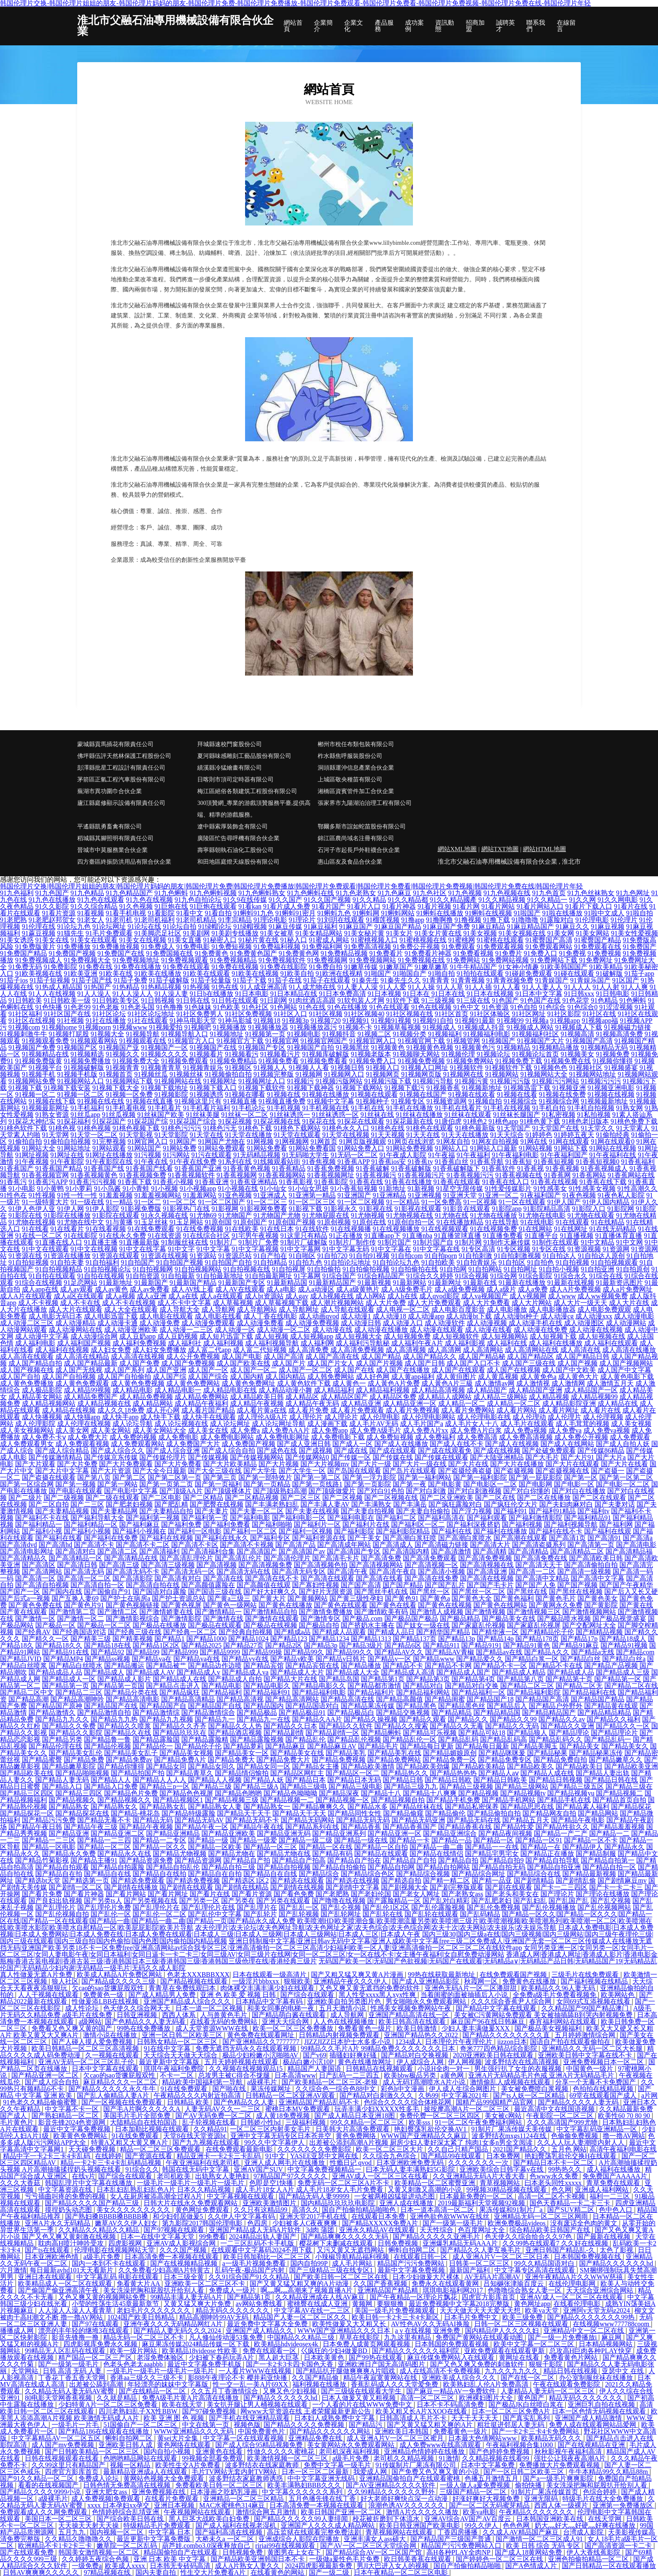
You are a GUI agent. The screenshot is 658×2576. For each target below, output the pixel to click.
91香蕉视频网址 (330, 1175)
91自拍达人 (559, 1255)
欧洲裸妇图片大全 (486, 2397)
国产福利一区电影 (195, 1531)
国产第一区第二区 (626, 1477)
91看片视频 (434, 906)
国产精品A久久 (546, 1652)
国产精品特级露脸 (188, 1813)
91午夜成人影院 (402, 1154)
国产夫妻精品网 (114, 1511)
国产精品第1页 (383, 1678)
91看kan (249, 906)
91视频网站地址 (592, 1074)
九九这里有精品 (408, 2337)
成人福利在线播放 (555, 1343)
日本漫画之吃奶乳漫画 (224, 2491)
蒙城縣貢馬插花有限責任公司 (115, 744)
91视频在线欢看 (471, 1094)
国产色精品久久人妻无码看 (146, 2021)
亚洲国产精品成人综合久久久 (188, 2001)
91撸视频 (467, 919)
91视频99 (510, 1020)
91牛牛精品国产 (473, 966)
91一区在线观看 (522, 1201)
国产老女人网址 (416, 1893)
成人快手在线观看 (209, 1416)
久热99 (428, 2095)
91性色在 (13, 1195)
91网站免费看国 (312, 1148)
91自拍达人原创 (601, 1255)
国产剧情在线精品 (242, 1887)
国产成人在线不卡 (456, 1443)
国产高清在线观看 (327, 1578)
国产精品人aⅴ (498, 1773)
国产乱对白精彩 (446, 1900)
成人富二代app (209, 1349)
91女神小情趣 (519, 966)
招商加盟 (475, 26)
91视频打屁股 (69, 1034)
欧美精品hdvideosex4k (287, 2344)
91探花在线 (319, 1121)
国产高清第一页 (590, 1544)
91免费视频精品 (233, 960)
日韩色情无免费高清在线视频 (127, 2485)
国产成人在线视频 (512, 1443)
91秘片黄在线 (258, 939)
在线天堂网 (605, 2518)
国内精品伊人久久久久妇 (502, 2330)
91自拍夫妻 (67, 1262)
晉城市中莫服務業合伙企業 (112, 850)
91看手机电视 (126, 913)
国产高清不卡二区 (143, 1544)
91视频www (129, 1027)
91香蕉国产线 (104, 1168)
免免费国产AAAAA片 (615, 2176)
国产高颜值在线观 (263, 1584)
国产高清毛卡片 (335, 1558)
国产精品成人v (198, 1672)
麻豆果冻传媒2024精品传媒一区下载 (196, 2344)
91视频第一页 (265, 1034)
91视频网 (308, 1074)
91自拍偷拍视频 (365, 1269)
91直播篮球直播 (457, 1235)
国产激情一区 (35, 1618)
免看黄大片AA (139, 2283)
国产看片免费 (42, 1893)
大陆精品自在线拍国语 (144, 2122)
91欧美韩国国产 (564, 966)
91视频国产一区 (164, 1047)
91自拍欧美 (438, 1262)
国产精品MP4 (63, 1658)
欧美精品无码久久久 (552, 2438)
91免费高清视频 (367, 946)
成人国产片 (289, 1363)
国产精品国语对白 (312, 1705)
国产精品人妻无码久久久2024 (177, 2330)
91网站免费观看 (221, 1148)
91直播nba (417, 1235)
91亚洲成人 (270, 1195)
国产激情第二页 (72, 1611)
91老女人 (90, 919)
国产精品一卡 (409, 1840)
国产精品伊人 (582, 1846)
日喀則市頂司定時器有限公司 (235, 779)
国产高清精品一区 (75, 1558)
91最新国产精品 (193, 1282)
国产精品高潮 (28, 1699)
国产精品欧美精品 (478, 1766)
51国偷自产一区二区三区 (141, 2424)
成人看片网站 (516, 1410)
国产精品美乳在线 (394, 1752)
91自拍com (407, 1255)
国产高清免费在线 (540, 1558)
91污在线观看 (211, 1154)
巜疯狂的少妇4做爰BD (335, 2350)
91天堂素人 (633, 1128)
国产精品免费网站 (394, 1759)
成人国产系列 (124, 1369)
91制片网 (468, 1242)
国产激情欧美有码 (381, 1611)
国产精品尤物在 (231, 1853)
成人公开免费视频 (193, 1356)
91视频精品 (513, 1047)
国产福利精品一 (38, 1524)
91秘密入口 (220, 939)
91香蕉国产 (17, 1168)
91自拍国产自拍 (228, 1262)
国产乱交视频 (610, 1900)
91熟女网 (629, 1107)
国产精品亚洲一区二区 (45, 2075)
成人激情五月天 (610, 1383)
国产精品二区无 (579, 1685)
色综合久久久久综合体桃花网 (408, 2102)
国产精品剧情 (284, 1732)
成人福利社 (184, 1343)
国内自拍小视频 (168, 2451)
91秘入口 (293, 939)
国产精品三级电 (303, 1786)
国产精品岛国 (339, 1678)
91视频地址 (226, 1034)
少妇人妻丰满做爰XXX (476, 2028)
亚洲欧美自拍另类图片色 (345, 2001)
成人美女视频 (631, 1423)
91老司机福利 (154, 919)
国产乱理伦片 (55, 1907)
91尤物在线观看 (590, 1215)
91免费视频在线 (421, 960)
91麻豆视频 (607, 926)
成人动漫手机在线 (535, 1322)
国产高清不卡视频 (247, 1544)
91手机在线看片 (458, 1107)
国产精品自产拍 (246, 1860)
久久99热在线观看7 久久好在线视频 (556, 2243)
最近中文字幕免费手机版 (205, 2364)
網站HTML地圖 (544, 849)
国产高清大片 (490, 1544)
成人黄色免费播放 (27, 1383)
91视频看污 (241, 1054)
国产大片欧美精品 (230, 1464)
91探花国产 (109, 1121)
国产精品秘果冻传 (596, 1752)
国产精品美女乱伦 (75, 1752)
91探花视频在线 (276, 1121)
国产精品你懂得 (120, 1766)
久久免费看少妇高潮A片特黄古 (165, 2270)
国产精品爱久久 (479, 1658)
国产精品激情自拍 (104, 1712)
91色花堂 (575, 1000)
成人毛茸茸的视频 (582, 1423)
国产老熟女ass (462, 1893)
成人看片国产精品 (208, 1410)
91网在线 (533, 1141)
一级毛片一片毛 (76, 2424)
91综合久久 (142, 2169)
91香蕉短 (518, 1161)
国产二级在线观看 (112, 1497)
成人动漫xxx (593, 1316)
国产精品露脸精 (204, 1739)
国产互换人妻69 (75, 1598)
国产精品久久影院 (75, 1732)
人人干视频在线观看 (49, 1994)
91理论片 (302, 919)
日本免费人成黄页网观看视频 (367, 2344)
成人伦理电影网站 (428, 1416)
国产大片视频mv (324, 1464)
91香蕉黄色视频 (246, 1168)
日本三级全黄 (185, 2276)
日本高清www (295, 2075)
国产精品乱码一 (607, 1739)
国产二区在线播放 (544, 1497)
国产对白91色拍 (380, 1490)
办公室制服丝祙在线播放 (596, 2377)
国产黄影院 (601, 1605)
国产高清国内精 (405, 1551)
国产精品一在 (540, 1846)
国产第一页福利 (218, 1484)
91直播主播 (101, 1242)
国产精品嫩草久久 (615, 1759)
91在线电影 (537, 1222)
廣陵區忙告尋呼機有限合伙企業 (238, 838)
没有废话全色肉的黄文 (584, 2223)
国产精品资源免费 (146, 1860)
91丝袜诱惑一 (290, 1114)
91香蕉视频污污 (470, 1175)
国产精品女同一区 (263, 1766)
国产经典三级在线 (135, 1631)
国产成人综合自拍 (228, 1450)
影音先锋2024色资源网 (72, 2122)
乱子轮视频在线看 (210, 2122)
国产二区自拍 (49, 1504)
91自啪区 (302, 1255)
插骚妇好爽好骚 (353, 2055)
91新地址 (392, 1188)
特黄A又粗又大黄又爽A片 (130, 2142)
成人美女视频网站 (27, 1430)
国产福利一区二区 (250, 1531)
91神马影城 (235, 1020)
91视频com (24, 1027)
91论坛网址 (109, 926)
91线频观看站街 (276, 1161)
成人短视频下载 (553, 1336)
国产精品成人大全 (352, 1672)
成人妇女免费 (111, 1349)
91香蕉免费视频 (330, 1168)
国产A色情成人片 (532, 2565)
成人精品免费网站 (201, 1396)
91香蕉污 (13, 1181)
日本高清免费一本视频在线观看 (172, 2256)
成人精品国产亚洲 (535, 1390)
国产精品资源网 (198, 1860)
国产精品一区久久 (159, 1846)
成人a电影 (281, 1289)
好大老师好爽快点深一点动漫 (404, 2498)
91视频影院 (171, 1094)
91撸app (412, 919)
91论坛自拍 (179, 926)
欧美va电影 (479, 2512)
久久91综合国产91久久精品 (250, 2276)
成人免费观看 (630, 1437)
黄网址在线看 (520, 2357)
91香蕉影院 (331, 1181)
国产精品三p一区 (164, 1786)
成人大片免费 (386, 1302)
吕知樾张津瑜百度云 (514, 2283)
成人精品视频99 (594, 1396)
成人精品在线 (618, 1403)
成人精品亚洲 (361, 1403)
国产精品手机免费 (453, 1799)
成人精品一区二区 (513, 1403)
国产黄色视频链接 (132, 1605)
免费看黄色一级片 (365, 2028)
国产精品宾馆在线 (312, 1665)
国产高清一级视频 (584, 1571)
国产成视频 (315, 1450)
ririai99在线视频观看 (286, 2545)
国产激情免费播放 (325, 1611)
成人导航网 (218, 1309)
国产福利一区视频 (305, 1531)
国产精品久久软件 (346, 1726)
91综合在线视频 (38, 1282)
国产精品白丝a (623, 1658)
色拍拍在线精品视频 (604, 2088)
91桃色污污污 (181, 1128)
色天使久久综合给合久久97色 (529, 2236)
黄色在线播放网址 (365, 2061)
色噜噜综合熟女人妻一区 (525, 2290)
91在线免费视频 (199, 1228)
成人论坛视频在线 (181, 1423)
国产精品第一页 (65, 1685)
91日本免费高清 (342, 993)
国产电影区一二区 (490, 1484)
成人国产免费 (139, 1363)
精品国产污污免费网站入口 (462, 2545)
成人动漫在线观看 (436, 1329)
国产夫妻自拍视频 (367, 1511)
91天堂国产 (513, 1128)
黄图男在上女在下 (295, 2552)
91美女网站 (592, 933)
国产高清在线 (223, 1578)
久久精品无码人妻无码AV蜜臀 (70, 2391)
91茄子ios (14, 980)
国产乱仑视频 (341, 1907)
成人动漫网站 (626, 1322)
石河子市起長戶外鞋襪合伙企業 (359, 850)
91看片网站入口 (540, 906)
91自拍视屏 (289, 1269)
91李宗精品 (235, 919)
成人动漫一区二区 (284, 1329)
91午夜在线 (151, 1161)
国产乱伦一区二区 (159, 1914)
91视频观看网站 (94, 1040)
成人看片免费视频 (412, 1410)
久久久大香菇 (21, 2182)
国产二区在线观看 (599, 1497)
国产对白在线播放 (579, 1490)
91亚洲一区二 (498, 1195)
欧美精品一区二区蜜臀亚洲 (435, 2182)
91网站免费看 (267, 1148)
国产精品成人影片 (124, 1678)
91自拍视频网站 (198, 1269)
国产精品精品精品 (604, 1712)
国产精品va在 (152, 1658)
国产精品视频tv (523, 1793)
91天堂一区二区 (94, 1134)
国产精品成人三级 (623, 1672)
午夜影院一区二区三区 (560, 2115)
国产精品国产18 (490, 1699)
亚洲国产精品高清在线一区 (409, 2014)
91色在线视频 (431, 1007)
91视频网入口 (344, 1074)
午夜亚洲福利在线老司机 (203, 2162)
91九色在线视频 (149, 899)
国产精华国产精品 (443, 1631)
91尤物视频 (367, 1215)
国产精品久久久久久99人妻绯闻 (302, 2518)
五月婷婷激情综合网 (586, 2035)
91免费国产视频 (72, 953)
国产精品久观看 (422, 1719)
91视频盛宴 (621, 1067)
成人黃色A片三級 (447, 1383)
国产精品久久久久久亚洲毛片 (437, 2236)
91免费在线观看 (186, 966)
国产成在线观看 (392, 1450)
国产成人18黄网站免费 (529, 2552)
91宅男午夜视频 (255, 1235)
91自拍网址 (520, 1269)
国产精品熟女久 (114, 1806)
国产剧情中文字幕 (352, 1887)
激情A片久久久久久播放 (423, 2512)
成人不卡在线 (80, 1302)
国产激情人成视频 (436, 1611)
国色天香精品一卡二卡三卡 (571, 2203)
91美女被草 (277, 933)
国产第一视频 (75, 1484)
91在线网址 (571, 1228)
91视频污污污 (601, 1081)
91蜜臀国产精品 (597, 939)
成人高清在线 (580, 1349)
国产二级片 (25, 1497)
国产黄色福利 (514, 1598)
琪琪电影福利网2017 (454, 2290)
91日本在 (416, 993)
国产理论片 (557, 1893)
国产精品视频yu (570, 1793)
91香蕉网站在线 (631, 1175)
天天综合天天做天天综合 (181, 2055)
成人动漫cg (557, 1316)
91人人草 (449, 987)
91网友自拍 (453, 1141)
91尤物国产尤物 (276, 1215)
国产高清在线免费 (431, 1578)
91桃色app (503, 1121)
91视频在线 (283, 1094)
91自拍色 (540, 1262)
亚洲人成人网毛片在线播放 (285, 2162)
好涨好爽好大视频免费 (486, 2498)
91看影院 (161, 913)
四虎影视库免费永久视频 (101, 2344)
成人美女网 (72, 1430)
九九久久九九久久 (512, 2370)
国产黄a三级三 (229, 1598)
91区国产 (625, 980)
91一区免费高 (441, 1201)
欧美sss (420, 2122)
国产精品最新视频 (589, 1873)
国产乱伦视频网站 (604, 1907)
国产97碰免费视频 (210, 2411)
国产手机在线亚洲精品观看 (250, 2417)
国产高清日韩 (77, 1564)
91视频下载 (25, 1087)
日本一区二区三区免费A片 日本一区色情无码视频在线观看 (560, 2411)
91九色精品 (87, 892)
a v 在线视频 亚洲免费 (428, 2330)
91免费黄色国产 (253, 953)
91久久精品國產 (453, 899)
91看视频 (90, 913)
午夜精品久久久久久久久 (536, 2512)
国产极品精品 (460, 1618)
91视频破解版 (84, 1067)
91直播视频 (576, 1235)
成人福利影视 (465, 1343)
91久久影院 (52, 906)
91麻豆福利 (320, 926)
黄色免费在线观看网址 (261, 2035)
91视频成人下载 (578, 1027)
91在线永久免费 (122, 1235)
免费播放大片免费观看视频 (560, 2465)
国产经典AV (33, 1631)
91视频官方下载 (240, 1040)
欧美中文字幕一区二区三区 (535, 2344)
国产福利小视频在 (139, 1531)
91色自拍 (523, 1007)
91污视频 (147, 1154)
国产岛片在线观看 (409, 1470)
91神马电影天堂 (193, 1020)
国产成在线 (351, 1450)
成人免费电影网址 (282, 1437)
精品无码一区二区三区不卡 (144, 2337)
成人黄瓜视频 (498, 1376)
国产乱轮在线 (383, 1914)
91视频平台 (45, 1067)
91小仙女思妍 (308, 1188)
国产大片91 (577, 1457)
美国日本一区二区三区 (59, 2518)
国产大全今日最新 (159, 1470)
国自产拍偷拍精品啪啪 (467, 2565)
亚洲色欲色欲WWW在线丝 (450, 2216)
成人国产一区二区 (305, 1369)
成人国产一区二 (253, 1369)
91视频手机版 (77, 1074)
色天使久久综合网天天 (137, 2008)
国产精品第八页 (520, 1678)
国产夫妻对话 (615, 1504)
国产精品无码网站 (307, 1820)
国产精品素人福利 (582, 1806)
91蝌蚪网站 (398, 913)
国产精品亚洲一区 (394, 1833)
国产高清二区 (117, 1551)
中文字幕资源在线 (66, 2189)
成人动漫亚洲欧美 (131, 1329)
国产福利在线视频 (166, 1537)
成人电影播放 (507, 1309)
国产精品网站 (598, 1813)
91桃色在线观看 (429, 1128)
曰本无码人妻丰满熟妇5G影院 (411, 2169)
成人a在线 (183, 1296)
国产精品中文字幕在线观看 (497, 2008)
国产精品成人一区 (69, 1678)
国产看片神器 (84, 1893)
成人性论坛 (82, 2008)
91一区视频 (480, 1201)
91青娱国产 (552, 980)
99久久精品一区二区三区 (368, 2122)
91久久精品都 (408, 899)
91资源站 (203, 1255)
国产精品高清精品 (188, 1699)
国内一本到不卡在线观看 (109, 2263)
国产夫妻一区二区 (257, 1511)
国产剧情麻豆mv (622, 1880)
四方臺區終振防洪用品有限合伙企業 (124, 862)
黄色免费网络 (357, 2135)
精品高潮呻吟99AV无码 (214, 2317)
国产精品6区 (402, 1645)
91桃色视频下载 (135, 1128)
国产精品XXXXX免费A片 (381, 2223)
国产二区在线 (495, 1497)
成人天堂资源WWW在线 (212, 2028)
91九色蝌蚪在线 (310, 892)
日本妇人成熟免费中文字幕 (335, 2417)
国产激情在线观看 (272, 1618)
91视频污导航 (433, 1081)
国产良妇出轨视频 (55, 1900)
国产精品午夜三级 (91, 1826)
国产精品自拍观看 (62, 1867)
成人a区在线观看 (79, 1296)
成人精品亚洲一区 (409, 1403)
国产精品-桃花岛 (135, 1813)
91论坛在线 (144, 926)
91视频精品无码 (604, 1047)
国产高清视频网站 (376, 1564)
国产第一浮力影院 (369, 1477)
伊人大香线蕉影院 (594, 2552)
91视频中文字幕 (330, 1101)
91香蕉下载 (134, 1181)
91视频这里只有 (198, 1101)
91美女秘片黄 (364, 933)
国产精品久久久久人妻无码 (579, 2102)
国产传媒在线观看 (441, 1457)
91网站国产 (144, 1148)
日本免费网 (504, 2155)
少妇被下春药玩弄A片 (222, 2357)
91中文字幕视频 (255, 1249)
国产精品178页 (537, 1638)
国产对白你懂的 (526, 1490)
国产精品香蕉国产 (409, 1826)
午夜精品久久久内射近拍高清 (198, 2095)
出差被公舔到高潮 (97, 2384)
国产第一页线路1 (317, 1484)
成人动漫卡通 (117, 1322)
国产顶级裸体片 (227, 1490)
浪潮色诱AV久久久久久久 (407, 2505)
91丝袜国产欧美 (160, 1114)
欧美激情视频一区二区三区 (288, 2458)
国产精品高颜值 (399, 1699)
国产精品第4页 (473, 1678)
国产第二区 (129, 1477)
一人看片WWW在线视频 (256, 2370)
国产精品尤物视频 (179, 1853)
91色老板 (105, 1007)
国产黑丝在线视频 (576, 1591)
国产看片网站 (126, 1893)
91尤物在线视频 (31, 1222)
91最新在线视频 (570, 1282)
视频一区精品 (131, 2465)
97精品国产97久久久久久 (291, 2176)
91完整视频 (109, 1141)
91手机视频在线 (325, 1107)
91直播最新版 (139, 1242)
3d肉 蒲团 (321, 2229)
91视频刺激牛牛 (23, 1034)
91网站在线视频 (612, 1148)
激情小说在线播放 (110, 2035)
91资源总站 (235, 1255)
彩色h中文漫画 (403, 2088)
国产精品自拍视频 (284, 1867)
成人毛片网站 (353, 2263)
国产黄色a (435, 1598)
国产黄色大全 (472, 1598)
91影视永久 (341, 1208)
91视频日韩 (347, 1067)
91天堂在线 (206, 1134)
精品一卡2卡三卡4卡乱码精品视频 (111, 2162)
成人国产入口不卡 (473, 1363)
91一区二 (147, 1201)
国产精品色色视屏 (186, 1793)
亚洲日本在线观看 (45, 2276)
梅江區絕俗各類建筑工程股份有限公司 (247, 791)
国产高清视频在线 (487, 1564)
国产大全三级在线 (215, 1470)
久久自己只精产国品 (459, 2149)
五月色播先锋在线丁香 (323, 2498)
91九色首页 (549, 892)
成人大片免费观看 (434, 1302)
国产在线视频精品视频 (184, 2263)
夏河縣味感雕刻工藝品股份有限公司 (244, 756)
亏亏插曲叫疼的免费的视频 (66, 2196)
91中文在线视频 (94, 1249)
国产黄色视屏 (181, 1605)
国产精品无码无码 (363, 1820)
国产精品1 (169, 1638)
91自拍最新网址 (268, 1275)
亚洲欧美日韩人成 (126, 2444)
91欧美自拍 (297, 973)
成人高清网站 (483, 1349)
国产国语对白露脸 (159, 1591)
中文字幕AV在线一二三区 (313, 2310)
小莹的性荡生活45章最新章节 (116, 2303)
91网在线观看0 (612, 1141)
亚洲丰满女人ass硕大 (375, 2538)
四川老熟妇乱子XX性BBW (139, 2411)
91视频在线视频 (611, 1094)
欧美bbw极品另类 (411, 2075)
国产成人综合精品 (62, 1450)
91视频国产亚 (119, 1047)
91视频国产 (498, 1040)
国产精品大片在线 (290, 1678)
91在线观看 (572, 1222)
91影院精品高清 (546, 1208)
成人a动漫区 (316, 1289)
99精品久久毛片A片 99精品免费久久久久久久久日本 (379, 2048)
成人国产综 (169, 1376)
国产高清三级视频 (168, 1564)
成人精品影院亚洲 (569, 1403)
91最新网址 (445, 1282)
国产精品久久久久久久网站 (331, 2431)
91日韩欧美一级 (67, 1000)
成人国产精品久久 (430, 1356)
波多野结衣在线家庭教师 (262, 2465)
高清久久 (305, 2209)
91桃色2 (475, 1121)
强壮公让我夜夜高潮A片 (571, 2458)
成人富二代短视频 (260, 1349)
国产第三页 (220, 1477)
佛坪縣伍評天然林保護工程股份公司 (124, 756)
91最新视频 (374, 1282)
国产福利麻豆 (139, 1524)
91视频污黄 (471, 1081)
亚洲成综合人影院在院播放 (299, 2538)
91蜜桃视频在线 (423, 939)
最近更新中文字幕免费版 (154, 2538)
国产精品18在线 (107, 1645)
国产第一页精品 (266, 1484)
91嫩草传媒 (361, 966)
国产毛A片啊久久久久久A (142, 2108)
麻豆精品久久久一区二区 (121, 2082)
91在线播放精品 (459, 1222)
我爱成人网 (371, 2471)
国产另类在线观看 (283, 1900)
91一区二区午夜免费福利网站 (479, 2122)
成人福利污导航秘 (362, 1343)
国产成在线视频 (496, 1450)
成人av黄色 (111, 1289)
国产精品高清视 (240, 1699)
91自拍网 (453, 1269)
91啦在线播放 (562, 913)
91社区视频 (325, 1013)
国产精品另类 (62, 1739)
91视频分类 (409, 1034)
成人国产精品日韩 (582, 1356)
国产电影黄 (445, 1484)
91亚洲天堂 (460, 1195)
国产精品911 (441, 1645)
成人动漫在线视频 (596, 1329)
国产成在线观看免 (445, 1450)
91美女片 (399, 933)
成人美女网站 (111, 1430)
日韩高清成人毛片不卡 (413, 2417)
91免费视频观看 (184, 960)
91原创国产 (250, 1222)
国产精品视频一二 (287, 1799)
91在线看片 (67, 1228)
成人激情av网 (494, 1383)
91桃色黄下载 (540, 1121)
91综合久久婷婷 (429, 1275)
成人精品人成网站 (445, 1396)
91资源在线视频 (164, 1255)
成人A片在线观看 (26, 1296)
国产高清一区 (35, 1578)
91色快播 (48, 1007)
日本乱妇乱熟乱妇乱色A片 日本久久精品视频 (164, 2189)
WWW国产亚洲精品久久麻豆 (424, 2135)
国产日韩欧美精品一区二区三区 (93, 2451)
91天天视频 (388, 1134)
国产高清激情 (451, 1551)
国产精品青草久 (189, 1773)
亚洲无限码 (541, 2498)
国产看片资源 (252, 1893)
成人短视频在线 (601, 1336)
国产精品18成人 (622, 1638)
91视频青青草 (161, 1067)
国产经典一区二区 (190, 1631)
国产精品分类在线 (131, 1692)
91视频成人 (439, 1027)
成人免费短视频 (389, 1437)
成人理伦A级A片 (262, 1416)
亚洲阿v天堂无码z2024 (597, 2310)
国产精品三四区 (78, 1793)
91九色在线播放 (52, 899)
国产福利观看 (487, 1517)
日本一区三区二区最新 (316, 2471)
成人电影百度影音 (458, 1309)
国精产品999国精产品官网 (495, 2102)
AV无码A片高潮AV (493, 2276)
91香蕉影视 (296, 1181)
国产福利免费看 (226, 1524)
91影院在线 (25, 1215)
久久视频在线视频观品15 (247, 2068)
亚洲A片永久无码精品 (58, 2223)
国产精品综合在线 (534, 1873)
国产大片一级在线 (419, 1464)
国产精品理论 (569, 1732)
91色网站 (283, 1007)
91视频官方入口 (191, 1040)
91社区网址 (529, 1013)
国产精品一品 (451, 1840)
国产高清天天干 (538, 1564)
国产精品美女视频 (186, 1752)
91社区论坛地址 (151, 1013)
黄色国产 (531, 2397)
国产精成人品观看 (339, 1631)
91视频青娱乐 (203, 1067)
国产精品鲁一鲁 (107, 1739)
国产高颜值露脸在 (208, 1584)
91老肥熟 (13, 919)
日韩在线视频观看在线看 (62, 2458)
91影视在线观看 (417, 1208)
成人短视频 (271, 1336)
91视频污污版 (510, 1081)
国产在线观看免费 (27, 2552)
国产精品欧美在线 (27, 1773)
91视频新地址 (482, 1087)
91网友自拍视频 (495, 1141)
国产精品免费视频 (339, 1759)
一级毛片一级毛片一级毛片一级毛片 (191, 2182)
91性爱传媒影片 (508, 1188)
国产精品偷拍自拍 (494, 1813)
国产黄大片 (269, 1598)
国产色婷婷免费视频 (500, 2451)
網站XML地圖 (457, 849)
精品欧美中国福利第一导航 (203, 2082)
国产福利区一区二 (418, 1524)
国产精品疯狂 (179, 1692)
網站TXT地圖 (500, 849)
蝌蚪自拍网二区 (413, 2250)
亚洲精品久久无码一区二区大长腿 (593, 2048)
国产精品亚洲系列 (339, 1833)
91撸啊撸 (439, 919)
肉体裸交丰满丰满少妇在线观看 (268, 1988)
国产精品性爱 (514, 1826)
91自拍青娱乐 (477, 1262)
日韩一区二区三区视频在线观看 (522, 2323)
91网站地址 (74, 1148)
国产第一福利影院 (480, 1477)
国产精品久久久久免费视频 (305, 2424)
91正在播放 (346, 1235)
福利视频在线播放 (320, 2384)
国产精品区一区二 (352, 1773)
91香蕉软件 (498, 1168)
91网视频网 (292, 1141)
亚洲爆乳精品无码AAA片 (461, 2243)
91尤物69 (203, 1215)
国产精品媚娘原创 (450, 1752)
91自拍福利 (102, 1262)
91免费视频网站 (372, 960)
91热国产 (97, 987)
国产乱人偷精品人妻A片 (114, 2095)
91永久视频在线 (164, 1215)
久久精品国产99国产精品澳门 (585, 2008)
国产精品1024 (248, 1638)
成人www (562, 1296)
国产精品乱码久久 (555, 1739)
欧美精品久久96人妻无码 (559, 1988)
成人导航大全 (179, 1309)
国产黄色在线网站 (500, 1605)
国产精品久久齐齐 (179, 1726)
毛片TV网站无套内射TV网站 (235, 2471)
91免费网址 (596, 960)
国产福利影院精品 (403, 1531)
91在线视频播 (351, 1228)
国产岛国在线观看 (354, 1470)
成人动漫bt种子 (516, 1316)
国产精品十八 (381, 1793)
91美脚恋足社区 (157, 933)
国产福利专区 (270, 1537)
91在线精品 (607, 1222)
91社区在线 (599, 1013)
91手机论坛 (248, 1107)
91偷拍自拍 (25, 1141)
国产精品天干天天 (299, 1813)
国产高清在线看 (379, 1578)
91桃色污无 (220, 1128)
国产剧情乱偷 (576, 1880)
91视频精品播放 (555, 1047)
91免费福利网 (322, 946)
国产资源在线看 (149, 2155)
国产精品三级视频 (466, 1786)
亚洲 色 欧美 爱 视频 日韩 (238, 1994)
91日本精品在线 (293, 993)
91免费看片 (386, 953)
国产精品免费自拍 (560, 1759)
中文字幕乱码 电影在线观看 (118, 2276)
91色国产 (505, 1000)
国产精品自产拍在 (354, 1860)
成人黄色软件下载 (304, 1383)
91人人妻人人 (542, 987)
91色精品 (604, 1000)
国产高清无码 (84, 1571)
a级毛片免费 (102, 2256)
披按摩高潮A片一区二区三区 (467, 2108)
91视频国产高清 (589, 1040)
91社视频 (70, 1020)
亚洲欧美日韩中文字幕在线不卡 (586, 2055)
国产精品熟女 (69, 1806)
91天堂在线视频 (345, 1134)
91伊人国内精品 (605, 1201)
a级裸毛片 (263, 2082)
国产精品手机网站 (508, 1799)
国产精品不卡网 (448, 1665)
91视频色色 (550, 1067)
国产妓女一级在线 (423, 1625)
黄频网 (363, 2303)
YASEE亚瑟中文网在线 (325, 2155)
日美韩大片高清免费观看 (353, 2129)
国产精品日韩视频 (555, 1779)
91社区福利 (25, 1013)
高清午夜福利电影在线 (623, 2149)
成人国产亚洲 (166, 1369)
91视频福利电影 (486, 1034)
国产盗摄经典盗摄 (465, 1470)
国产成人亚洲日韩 (304, 1443)
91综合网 (503, 1275)
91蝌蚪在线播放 (439, 913)
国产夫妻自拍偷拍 (423, 1511)
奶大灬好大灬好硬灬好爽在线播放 (586, 2525)
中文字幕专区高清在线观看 (535, 2270)
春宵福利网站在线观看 (563, 2021)
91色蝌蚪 (632, 1000)
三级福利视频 (306, 2122)
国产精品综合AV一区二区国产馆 (374, 2552)
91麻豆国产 (356, 926)
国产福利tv (593, 1511)
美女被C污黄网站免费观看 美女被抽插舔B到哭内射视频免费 (544, 2014)
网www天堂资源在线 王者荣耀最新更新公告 (306, 2411)
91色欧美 (226, 1007)
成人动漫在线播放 (381, 1329)
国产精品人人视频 (215, 1779)
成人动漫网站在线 (75, 1329)
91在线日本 (277, 1228)
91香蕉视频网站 (282, 1175)
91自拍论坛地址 (347, 1262)
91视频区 (238, 1067)
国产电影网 (535, 1484)
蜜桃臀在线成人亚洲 (318, 2303)
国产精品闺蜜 (445, 1699)
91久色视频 (136, 906)
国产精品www (433, 1658)
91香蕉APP (353, 1161)
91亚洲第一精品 (312, 1195)
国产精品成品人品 (55, 1672)
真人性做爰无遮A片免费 (37, 1974)
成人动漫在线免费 (540, 1329)
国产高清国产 (257, 1551)
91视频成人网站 (530, 1027)
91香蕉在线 (366, 1181)
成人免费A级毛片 (376, 1430)
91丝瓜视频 (119, 1114)
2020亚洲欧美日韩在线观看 (494, 2055)
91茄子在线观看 (326, 980)
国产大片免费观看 (126, 1464)
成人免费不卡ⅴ (44, 1437)
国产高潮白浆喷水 (465, 1537)
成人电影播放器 (552, 1309)
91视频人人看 (309, 1067)
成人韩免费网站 (330, 1376)
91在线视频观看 (444, 1228)
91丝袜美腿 (202, 1114)
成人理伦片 (306, 1416)
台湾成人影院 (584, 2532)
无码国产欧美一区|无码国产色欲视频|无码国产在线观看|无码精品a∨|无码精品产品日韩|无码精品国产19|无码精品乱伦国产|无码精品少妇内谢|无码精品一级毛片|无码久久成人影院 (328, 1964)
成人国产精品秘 (481, 1356)
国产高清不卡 (94, 1544)
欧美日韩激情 (418, 2028)
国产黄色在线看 (392, 1605)
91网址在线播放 (109, 1154)
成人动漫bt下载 (468, 1316)
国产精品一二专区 (159, 1840)
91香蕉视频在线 (518, 1175)
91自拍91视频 (369, 1255)
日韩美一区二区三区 (480, 2263)
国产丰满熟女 (371, 1504)
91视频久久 (122, 1054)
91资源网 (616, 1249)
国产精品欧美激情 (367, 1766)
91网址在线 (67, 1154)
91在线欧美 (241, 1228)
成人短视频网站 (504, 1336)
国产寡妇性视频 (315, 1584)
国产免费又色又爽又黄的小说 (436, 2471)
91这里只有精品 (303, 1235)
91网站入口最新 (493, 1148)
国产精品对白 (423, 1685)
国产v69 (314, 2055)
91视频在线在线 (100, 1101)
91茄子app (639, 973)
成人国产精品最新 (91, 1363)
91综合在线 (606, 1275)
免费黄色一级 (104, 1994)
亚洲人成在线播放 (407, 2203)
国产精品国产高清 (542, 1699)
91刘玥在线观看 (340, 919)
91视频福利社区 (535, 1034)
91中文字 (181, 1249)
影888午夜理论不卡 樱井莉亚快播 (238, 2377)
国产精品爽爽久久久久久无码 (345, 2236)
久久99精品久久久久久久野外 (391, 2491)
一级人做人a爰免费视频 (476, 2485)
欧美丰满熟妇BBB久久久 (305, 2485)
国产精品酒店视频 (235, 1732)
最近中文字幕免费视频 (77, 2129)
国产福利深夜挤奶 (473, 1524)
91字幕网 (307, 1275)
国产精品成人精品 (519, 1672)
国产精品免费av (129, 1759)
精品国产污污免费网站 (411, 2263)
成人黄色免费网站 (193, 1383)
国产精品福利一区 (478, 1692)
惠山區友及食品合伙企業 (350, 862)
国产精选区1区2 (245, 1880)
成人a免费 (533, 1289)
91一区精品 (403, 1201)
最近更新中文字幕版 (170, 2061)
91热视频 (196, 987)
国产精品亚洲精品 (173, 1833)
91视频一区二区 (80, 1094)
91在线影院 (80, 1235)
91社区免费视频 (248, 1013)
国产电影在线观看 (75, 1490)
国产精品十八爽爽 (430, 1793)
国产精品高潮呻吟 (77, 1699)
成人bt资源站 (264, 1296)
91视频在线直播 (149, 1101)
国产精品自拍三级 (228, 1867)
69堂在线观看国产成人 (603, 2095)
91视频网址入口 (261, 1081)
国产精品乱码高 (503, 1739)
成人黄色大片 (578, 1376)
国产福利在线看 (58, 1537)
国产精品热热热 (453, 1773)
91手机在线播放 (409, 1107)
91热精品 (125, 987)
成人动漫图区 (584, 1322)
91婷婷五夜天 (574, 1134)
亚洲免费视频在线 (159, 2491)
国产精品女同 (166, 1766)
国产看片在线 (210, 1893)
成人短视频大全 (358, 1336)
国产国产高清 (361, 1584)
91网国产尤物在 (221, 1141)
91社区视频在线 (409, 1013)
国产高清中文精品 (542, 1578)
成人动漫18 (389, 1316)
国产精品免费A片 (180, 1759)
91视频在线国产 (423, 1094)
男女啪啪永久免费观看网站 (427, 2001)
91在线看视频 (106, 1228)
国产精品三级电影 (355, 1786)
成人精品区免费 (392, 1396)
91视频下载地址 (164, 1087)
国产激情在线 (223, 1618)
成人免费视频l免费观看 (106, 2498)
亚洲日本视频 (175, 2505)
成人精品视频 (549, 1396)
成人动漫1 (356, 1316)
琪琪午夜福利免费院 (175, 2068)
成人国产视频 (577, 1363)
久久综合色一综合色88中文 (336, 2088)
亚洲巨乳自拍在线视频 (602, 2404)
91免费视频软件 (282, 960)
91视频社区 (586, 1067)
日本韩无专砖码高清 (181, 2565)
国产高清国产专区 (354, 1551)
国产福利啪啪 (272, 1524)
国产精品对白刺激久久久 (377, 2095)
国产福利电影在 (350, 1517)
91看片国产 (328, 906)
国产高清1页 (567, 1537)
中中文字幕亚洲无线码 (321, 2478)
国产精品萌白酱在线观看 (289, 2014)
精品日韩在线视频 (571, 2370)
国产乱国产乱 (568, 1900)
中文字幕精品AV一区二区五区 (56, 2438)
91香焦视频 (319, 1161)
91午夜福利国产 (564, 1154)
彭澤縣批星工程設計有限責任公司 (121, 768)
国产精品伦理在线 (55, 1746)
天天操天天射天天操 (89, 2525)
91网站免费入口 (360, 1148)
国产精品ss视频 (107, 1658)
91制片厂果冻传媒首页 (545, 2491)
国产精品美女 (579, 1746)
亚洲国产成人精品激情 (589, 2417)
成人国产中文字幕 (624, 1369)
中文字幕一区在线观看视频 (244, 2438)
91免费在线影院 (283, 966)
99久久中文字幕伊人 (275, 2142)
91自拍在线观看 (52, 1275)
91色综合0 (582, 1007)
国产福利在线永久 (221, 1537)
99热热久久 (565, 2169)
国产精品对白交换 (472, 1685)
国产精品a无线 (592, 1652)
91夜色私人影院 (621, 1195)
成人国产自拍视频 (69, 1376)
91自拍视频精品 (58, 1269)
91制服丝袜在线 (184, 1242)
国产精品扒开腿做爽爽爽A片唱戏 (346, 2370)
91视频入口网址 (424, 1067)
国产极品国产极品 (411, 1618)
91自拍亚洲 (597, 1269)
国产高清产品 (295, 1544)
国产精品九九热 (114, 1719)
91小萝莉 (78, 1188)
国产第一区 (581, 1477)
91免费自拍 (325, 966)
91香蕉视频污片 (421, 1175)
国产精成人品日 (391, 1631)
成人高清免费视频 (357, 1349)
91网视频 (260, 1141)
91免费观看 (458, 946)
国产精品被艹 (166, 1665)
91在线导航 (502, 1222)
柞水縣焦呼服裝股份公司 (350, 756)
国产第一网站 (117, 1484)
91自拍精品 (270, 1262)
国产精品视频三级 (231, 1799)
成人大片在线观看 (75, 1309)
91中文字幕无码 (345, 1249)
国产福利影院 (354, 1531)
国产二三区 (87, 1504)
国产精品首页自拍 (619, 1799)
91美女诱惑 (17, 939)
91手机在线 (367, 1107)
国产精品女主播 (315, 1766)
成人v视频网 (527, 1296)
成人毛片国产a (421, 1423)
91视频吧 (197, 1027)
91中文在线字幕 (142, 1249)
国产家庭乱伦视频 (478, 1625)
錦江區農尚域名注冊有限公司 (356, 838)
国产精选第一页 (85, 1880)
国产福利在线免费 (111, 1537)
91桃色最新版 (475, 1128)
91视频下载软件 (261, 1087)
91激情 (449, 2458)
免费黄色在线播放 (530, 1981)
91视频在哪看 (245, 1094)
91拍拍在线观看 (480, 973)
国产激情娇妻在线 (166, 1611)
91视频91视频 (391, 1020)
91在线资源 (164, 1235)
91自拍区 (512, 1262)
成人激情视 (533, 1383)
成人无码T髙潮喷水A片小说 (425, 2082)
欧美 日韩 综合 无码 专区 (544, 2545)
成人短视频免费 (407, 1336)
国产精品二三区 (78, 1692)
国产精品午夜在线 (257, 1826)
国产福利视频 (522, 1524)
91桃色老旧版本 (585, 1121)
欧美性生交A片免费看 (188, 2465)
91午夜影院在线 (109, 1161)
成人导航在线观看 (347, 1309)
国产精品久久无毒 (456, 1726)
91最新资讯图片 (619, 1282)
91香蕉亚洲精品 (253, 1181)
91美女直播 (184, 939)
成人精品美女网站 (35, 1396)
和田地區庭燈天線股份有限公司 (238, 862)
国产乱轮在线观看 (431, 1914)
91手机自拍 (549, 1107)
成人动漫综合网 (94, 1336)
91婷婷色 (538, 1134)
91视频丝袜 (186, 1074)
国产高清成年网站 (344, 1544)
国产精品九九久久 (62, 1719)
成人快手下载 (160, 1416)
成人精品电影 (132, 1390)
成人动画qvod (319, 1316)
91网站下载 (571, 1148)
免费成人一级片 (233, 2290)
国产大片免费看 (177, 1464)
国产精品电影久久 (319, 1685)
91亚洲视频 (424, 1195)
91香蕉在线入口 (505, 1181)
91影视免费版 (141, 1208)
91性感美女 (550, 1188)
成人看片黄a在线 (262, 1410)
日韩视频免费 (243, 2552)
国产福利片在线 (365, 1524)
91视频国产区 (77, 1047)
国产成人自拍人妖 (623, 1443)
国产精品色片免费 (131, 1793)
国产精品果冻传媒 (367, 1705)
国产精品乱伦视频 (354, 1739)
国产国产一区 (20, 1591)
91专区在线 (549, 1249)
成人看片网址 (558, 1410)
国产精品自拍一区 (609, 1867)
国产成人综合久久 (117, 1450)
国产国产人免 (535, 1584)
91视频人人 (270, 1067)
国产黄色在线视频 (445, 1605)
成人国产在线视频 (513, 1369)
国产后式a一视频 (25, 1598)
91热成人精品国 (58, 987)
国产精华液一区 (495, 1631)
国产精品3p (320, 1645)
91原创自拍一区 (411, 1222)
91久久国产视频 (327, 899)
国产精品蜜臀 (42, 1759)
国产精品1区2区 (156, 1645)
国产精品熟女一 (266, 1806)
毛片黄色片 (17, 2122)
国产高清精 (490, 1551)
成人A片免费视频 (575, 1289)
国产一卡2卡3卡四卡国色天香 (290, 2364)
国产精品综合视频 (423, 1873)
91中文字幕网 (300, 1249)
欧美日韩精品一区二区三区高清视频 (86, 2048)
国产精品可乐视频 (430, 1732)
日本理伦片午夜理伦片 (459, 2041)
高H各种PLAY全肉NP (459, 2552)
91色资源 (495, 1007)
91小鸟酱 (107, 1188)
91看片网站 (498, 906)
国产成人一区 (352, 1443)
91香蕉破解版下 (456, 1168)
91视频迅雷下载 (527, 1087)
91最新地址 (116, 1282)
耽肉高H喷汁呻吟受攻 (71, 2243)
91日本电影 (252, 993)
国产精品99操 (262, 1652)
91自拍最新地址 (219, 1275)
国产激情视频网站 (589, 1611)
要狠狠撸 (391, 2303)
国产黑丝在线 (527, 1591)
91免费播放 (74, 946)
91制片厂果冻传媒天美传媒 (512, 2129)
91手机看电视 (126, 1107)
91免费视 (572, 953)
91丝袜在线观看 (467, 1114)
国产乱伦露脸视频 (438, 1907)
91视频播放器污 (313, 1027)
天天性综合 (437, 2229)
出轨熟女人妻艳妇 (223, 2176)
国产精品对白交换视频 (415, 2055)
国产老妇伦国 (371, 1893)
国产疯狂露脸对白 (455, 1504)
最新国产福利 (470, 2270)
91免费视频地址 (135, 960)
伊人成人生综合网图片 (463, 2088)
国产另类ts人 (103, 1900)
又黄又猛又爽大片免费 (198, 2303)
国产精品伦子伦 (198, 1746)
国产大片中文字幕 (62, 1470)
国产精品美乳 (346, 1752)
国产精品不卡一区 (500, 1665)
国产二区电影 (161, 1497)
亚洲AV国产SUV (259, 2169)
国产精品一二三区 (49, 1840)
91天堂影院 (171, 1134)
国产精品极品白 (350, 1712)
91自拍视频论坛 (107, 1269)
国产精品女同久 (211, 1766)
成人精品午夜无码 (312, 1403)
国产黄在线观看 (23, 1611)
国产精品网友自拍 (549, 1813)
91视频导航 (142, 1034)
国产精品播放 (361, 1665)
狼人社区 (65, 1981)
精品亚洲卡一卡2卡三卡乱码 (219, 2155)
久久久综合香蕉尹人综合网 (512, 2001)
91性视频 (42, 1195)
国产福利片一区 (317, 1524)
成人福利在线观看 (611, 1343)
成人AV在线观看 (239, 1289)
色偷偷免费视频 (575, 2135)
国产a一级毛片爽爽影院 (559, 2478)
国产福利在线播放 (500, 1531)
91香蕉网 (557, 1175)
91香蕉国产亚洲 (198, 1168)
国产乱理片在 (257, 1907)
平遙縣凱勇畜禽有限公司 (109, 826)
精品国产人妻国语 (315, 2068)
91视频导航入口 (184, 1034)
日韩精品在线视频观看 (380, 2068)
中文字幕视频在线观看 (241, 2196)
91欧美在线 (116, 973)
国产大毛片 (542, 1457)
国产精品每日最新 (482, 1746)
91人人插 (478, 987)
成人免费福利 (435, 1437)
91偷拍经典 (612, 1134)
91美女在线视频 (142, 939)
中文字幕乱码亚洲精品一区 (597, 2129)
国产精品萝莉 (243, 1746)
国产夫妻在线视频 (312, 1511)
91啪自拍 (441, 973)
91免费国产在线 (120, 953)
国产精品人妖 (263, 1779)
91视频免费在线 (567, 1060)
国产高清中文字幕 (597, 1578)
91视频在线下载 (52, 1101)
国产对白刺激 (426, 1490)
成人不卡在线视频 (129, 1302)
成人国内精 (247, 1376)
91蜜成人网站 (329, 939)
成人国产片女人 (330, 1363)
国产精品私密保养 (472, 1806)
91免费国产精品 (23, 953)
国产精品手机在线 (564, 1799)
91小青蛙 (136, 1188)
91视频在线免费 (562, 1094)
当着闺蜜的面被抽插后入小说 (464, 1994)
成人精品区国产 (344, 1396)
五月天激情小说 (343, 2008)
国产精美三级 (90, 1638)
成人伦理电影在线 (484, 1416)
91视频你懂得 (613, 1060)
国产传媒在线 (393, 1457)
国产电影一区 (574, 1484)
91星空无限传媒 (459, 1188)
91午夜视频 (32, 1161)
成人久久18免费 (120, 1410)
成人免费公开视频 (581, 1437)
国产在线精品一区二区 (153, 2391)
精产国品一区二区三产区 (96, 2357)
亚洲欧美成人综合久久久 (459, 2377)
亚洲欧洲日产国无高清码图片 (382, 2364)
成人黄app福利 (412, 1376)
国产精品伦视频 (107, 1746)
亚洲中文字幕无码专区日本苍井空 (281, 2135)
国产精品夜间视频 (505, 1833)
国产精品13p (456, 1638)
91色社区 (255, 1007)
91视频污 (300, 1081)
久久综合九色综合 (390, 2155)
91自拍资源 (142, 1275)
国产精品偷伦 (445, 1813)
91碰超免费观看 (528, 973)
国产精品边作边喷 (215, 1665)
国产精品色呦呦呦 (290, 1793)
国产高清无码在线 (243, 1571)
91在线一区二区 (38, 1235)
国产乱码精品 (480, 1914)
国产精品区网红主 (297, 1773)
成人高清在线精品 (82, 1356)
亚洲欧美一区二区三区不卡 (205, 2283)
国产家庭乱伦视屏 (534, 1625)
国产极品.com (362, 1618)
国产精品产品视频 (611, 1665)
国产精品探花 (631, 1806)
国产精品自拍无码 (498, 1867)
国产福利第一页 (204, 1517)
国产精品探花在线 (82, 1813)
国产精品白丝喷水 (75, 1665)
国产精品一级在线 (361, 1840)
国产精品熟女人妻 (215, 1806)
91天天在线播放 (464, 1134)
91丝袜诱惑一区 (335, 1114)
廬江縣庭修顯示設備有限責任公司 (121, 803)
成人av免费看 (150, 1289)
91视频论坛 (493, 1054)
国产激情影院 (181, 1618)
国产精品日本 (305, 1779)
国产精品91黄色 (526, 1645)
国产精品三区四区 (27, 1793)
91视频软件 (466, 1067)
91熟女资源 (52, 1114)
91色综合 (552, 1007)
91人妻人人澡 (357, 987)
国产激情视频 (485, 1611)
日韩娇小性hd (261, 2122)
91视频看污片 (280, 1054)
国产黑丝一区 (430, 1591)
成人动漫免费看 (260, 1322)
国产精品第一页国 (117, 1685)
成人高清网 (444, 1349)
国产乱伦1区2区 (386, 1907)
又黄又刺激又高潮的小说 (425, 2189)
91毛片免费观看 (109, 933)
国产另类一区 (199, 1900)
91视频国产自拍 (310, 1047)
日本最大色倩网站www (483, 2438)
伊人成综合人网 (421, 2061)
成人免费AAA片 (285, 1430)
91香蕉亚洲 (212, 1181)
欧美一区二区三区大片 (390, 2149)
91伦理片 (624, 919)
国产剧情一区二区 (75, 1887)
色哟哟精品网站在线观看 (141, 2458)
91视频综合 (520, 1101)
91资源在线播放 (67, 1255)
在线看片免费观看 (172, 2498)
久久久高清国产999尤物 (563, 2122)
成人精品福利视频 (383, 1390)
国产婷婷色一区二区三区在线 (500, 2559)
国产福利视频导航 (571, 1524)
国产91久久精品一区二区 (38, 2478)
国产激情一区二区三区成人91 (540, 2538)
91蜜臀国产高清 (548, 939)
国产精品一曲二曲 (436, 1846)
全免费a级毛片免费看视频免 (555, 1994)
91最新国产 (151, 1282)
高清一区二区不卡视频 (552, 2196)
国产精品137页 (414, 1638)
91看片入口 (364, 906)
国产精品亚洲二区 (117, 1833)
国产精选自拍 (401, 1880)
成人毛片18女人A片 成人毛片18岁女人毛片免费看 (310, 2189)
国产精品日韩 (403, 1779)
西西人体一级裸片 (562, 2505)
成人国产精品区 (530, 1356)
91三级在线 (473, 1000)
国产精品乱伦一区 (409, 1739)
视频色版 (247, 2424)
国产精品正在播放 (547, 1853)
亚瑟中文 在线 (623, 2370)
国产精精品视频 (599, 1631)
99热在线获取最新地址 (442, 1974)
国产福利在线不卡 (555, 1531)
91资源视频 (584, 1249)
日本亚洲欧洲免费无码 (410, 2162)
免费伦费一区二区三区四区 (441, 2115)
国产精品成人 (104, 1672)
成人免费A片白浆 (476, 1430)
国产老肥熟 (332, 1893)
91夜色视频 (579, 1195)
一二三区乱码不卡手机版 (258, 2243)
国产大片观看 (35, 1464)
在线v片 (83, 2176)
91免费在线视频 (235, 966)
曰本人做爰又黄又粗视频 (359, 2397)
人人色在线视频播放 (344, 2021)
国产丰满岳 (410, 1504)
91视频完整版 (273, 1074)
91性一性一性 (77, 1195)
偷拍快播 (529, 2485)
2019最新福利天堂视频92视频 (482, 2203)
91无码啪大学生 (305, 1154)
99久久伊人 (482, 2525)
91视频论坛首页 (535, 1054)
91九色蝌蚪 (171, 892)
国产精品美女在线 (297, 1752)
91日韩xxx (579, 993)
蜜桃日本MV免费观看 (298, 2108)
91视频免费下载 (518, 1060)
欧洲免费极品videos (517, 2223)
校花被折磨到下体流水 (386, 2518)
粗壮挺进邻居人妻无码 (511, 2424)
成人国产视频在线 (27, 1369)
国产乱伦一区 (111, 1914)
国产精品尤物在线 (284, 1853)
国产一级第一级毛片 (454, 2223)
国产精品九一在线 (263, 1719)
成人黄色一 (349, 1383)
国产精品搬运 (124, 1665)
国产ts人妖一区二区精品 (530, 2095)
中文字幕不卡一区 (72, 2108)
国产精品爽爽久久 (319, 1806)
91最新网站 (409, 1282)
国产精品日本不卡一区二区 (554, 2162)
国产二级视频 (64, 1497)
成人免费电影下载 (338, 1437)
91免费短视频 (232, 946)
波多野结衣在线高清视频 (522, 2061)
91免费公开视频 (416, 946)
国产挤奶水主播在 (367, 1625)
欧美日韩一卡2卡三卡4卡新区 (396, 2317)
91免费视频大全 (87, 960)
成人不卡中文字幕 (184, 1302)
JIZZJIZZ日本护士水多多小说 (348, 2041)
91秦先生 (365, 980)
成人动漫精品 (75, 1322)
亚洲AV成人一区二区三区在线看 (381, 2176)
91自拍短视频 (28, 1262)
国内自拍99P (309, 2263)
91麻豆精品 (488, 926)
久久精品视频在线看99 (496, 2458)
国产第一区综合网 (27, 1484)
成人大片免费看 (486, 1302)
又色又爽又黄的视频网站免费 (102, 2297)
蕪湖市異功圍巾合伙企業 (109, 791)
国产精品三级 (211, 1786)
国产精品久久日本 (290, 1726)
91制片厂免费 (258, 1242)
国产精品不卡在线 (555, 1665)
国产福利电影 (250, 1517)
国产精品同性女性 (354, 1813)
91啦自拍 (639, 913)
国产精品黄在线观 (611, 1705)
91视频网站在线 (177, 1081)
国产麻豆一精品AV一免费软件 (451, 2391)
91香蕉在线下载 (603, 1181)
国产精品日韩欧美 (500, 1779)
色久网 (561, 2189)
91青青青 (436, 980)
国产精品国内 (263, 1705)
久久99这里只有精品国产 (69, 2465)
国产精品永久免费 (69, 1853)
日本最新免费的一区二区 (477, 2196)
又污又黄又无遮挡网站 (351, 2250)
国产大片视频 (278, 1464)
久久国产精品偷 (316, 2377)
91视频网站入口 (80, 1081)
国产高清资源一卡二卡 (619, 2545)
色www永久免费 (555, 2176)
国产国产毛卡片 (490, 1584)
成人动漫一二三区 (186, 1329)
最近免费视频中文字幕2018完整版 (460, 2303)
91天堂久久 (597, 1128)
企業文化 (353, 26)
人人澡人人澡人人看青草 (76, 2310)
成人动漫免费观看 (208, 1322)
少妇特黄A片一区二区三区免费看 (108, 2404)
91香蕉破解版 (411, 1168)
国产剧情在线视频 (297, 1887)
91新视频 (420, 1188)
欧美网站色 (618, 1994)
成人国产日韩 (425, 1363)
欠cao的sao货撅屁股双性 (109, 1988)
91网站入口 (451, 1148)
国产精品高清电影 (132, 1699)
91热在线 (225, 987)
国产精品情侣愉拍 (242, 1773)
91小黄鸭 (50, 1188)
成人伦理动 (529, 1416)
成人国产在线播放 (403, 1369)
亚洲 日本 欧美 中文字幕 (170, 2559)
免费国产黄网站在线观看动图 (480, 2337)
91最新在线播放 (522, 1282)
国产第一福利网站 (425, 1477)
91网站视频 (535, 1148)
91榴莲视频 (383, 919)
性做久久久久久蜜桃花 (281, 2451)
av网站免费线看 (260, 2303)
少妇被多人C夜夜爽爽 (305, 2223)
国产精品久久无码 (512, 1726)
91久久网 (582, 899)
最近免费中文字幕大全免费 (268, 2323)
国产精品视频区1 (178, 1799)
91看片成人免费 (286, 906)
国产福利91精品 (552, 1511)
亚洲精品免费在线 (316, 2438)
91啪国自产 (409, 973)
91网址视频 (32, 1154)
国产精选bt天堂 (37, 1880)
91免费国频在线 (169, 953)
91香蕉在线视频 (554, 1181)
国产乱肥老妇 (491, 1900)
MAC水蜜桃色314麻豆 (232, 2505)
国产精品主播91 (94, 1860)
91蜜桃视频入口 (374, 939)
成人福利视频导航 (272, 1343)
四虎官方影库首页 (489, 2297)
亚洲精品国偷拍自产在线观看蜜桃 (410, 2478)
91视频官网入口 (372, 1040)
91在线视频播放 (396, 1228)
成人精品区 (302, 1396)
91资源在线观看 (115, 1255)
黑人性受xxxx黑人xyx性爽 (378, 1994)
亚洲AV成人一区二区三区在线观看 (572, 2297)
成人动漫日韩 (361, 1322)
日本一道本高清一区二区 (438, 2209)
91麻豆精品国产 (530, 926)
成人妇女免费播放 (159, 1349)
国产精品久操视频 (370, 1719)
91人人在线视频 (52, 993)
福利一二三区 (611, 2196)
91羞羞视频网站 (157, 1195)
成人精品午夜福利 (201, 1403)
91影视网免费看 (263, 1208)
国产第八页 (94, 1477)
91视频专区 (408, 1101)
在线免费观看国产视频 (514, 1974)
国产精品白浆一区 (532, 1658)
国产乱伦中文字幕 (215, 1914)
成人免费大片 (88, 1437)
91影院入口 (589, 1208)
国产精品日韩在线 (611, 1779)
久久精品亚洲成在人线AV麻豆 (320, 2297)
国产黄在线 (636, 1605)
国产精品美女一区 (242, 1752)
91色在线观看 (389, 1007)
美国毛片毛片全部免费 (137, 2115)
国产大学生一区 (302, 1470)
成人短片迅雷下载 (226, 1336)
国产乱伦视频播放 (549, 1907)
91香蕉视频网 (237, 1175)
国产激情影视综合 (132, 1618)
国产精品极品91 (302, 1712)
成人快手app (120, 1416)
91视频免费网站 (470, 1060)
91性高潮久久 (637, 1188)
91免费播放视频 (115, 946)
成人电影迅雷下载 (111, 1316)
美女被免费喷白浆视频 (535, 2088)
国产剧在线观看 (508, 1887)
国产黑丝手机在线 (381, 1591)
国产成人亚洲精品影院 (426, 1981)
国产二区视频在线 (391, 1497)
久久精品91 (210, 2129)
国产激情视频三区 (534, 1611)
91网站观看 (109, 1148)
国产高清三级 (119, 1564)
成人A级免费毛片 (407, 1289)
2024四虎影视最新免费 (319, 2565)
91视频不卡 (355, 1027)
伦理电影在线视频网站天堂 (115, 2250)
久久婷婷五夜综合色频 (96, 2559)
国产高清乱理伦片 (186, 1558)
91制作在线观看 (555, 1242)
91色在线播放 (347, 1007)
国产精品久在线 (127, 1732)
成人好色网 (372, 1376)
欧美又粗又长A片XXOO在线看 (422, 2411)
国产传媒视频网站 (257, 1457)
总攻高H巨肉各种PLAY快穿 (591, 2350)
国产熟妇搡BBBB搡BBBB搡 (107, 2216)
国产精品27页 (243, 1645)
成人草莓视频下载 (281, 1302)
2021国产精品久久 (520, 2149)
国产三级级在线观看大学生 (362, 2391)
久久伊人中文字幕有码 (242, 2216)
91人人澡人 (94, 993)
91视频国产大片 (540, 1040)
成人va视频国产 (484, 1296)
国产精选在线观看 (297, 1880)
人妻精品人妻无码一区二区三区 (548, 2391)
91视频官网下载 (421, 1040)
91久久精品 (369, 899)
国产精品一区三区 (270, 1846)
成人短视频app (311, 1336)
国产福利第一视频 (153, 1517)
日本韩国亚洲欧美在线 (550, 2518)
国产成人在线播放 (401, 1443)
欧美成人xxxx (126, 2565)
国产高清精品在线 (131, 1558)
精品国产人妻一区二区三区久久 (301, 2317)
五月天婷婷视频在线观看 (242, 2061)
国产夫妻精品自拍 (166, 1511)
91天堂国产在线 (555, 1128)
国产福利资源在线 (319, 1537)
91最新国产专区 (241, 1282)
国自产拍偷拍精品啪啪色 (359, 2209)
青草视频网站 (501, 2182)
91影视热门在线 (186, 1208)
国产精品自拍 (458, 1860)
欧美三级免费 (523, 2317)
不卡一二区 (177, 2075)
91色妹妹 (198, 1007)
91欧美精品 (606, 966)
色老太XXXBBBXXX (198, 1974)
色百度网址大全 (482, 2229)
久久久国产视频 (183, 2250)
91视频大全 (107, 1034)
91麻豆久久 (572, 926)
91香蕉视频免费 (142, 1175)
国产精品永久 (624, 1846)
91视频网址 (220, 1081)
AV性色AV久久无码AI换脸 (431, 2323)
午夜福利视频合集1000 (520, 2444)
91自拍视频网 (153, 1269)
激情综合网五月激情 (267, 2512)
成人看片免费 (308, 1410)
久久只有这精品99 (261, 2209)
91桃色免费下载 (634, 1121)
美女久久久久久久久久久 (134, 2209)
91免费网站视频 (505, 960)
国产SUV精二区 (571, 2209)
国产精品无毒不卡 (104, 1820)
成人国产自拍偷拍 (124, 1376)
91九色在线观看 (100, 899)
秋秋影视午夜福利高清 (569, 2451)
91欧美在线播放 (157, 973)
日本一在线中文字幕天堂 (158, 2236)
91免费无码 (25, 966)
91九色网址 (633, 892)
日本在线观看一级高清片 (270, 1974)
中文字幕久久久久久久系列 (303, 2491)
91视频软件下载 (508, 1067)
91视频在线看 (517, 1094)
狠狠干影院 (546, 2364)
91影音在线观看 (466, 1208)
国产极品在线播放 (159, 1625)
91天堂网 (55, 1134)
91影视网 (225, 1208)
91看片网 (466, 906)
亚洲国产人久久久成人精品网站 (328, 2525)
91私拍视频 (594, 1114)
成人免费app (329, 1430)
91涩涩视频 (616, 1007)
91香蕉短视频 (554, 1161)
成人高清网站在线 (532, 1349)
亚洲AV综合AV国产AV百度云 (468, 2518)
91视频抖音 (339, 1034)
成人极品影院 (42, 1390)
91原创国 (218, 1222)
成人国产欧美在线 (243, 1363)
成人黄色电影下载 (627, 1376)
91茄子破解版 (169, 980)
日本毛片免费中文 (471, 2317)
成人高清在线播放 (629, 1349)
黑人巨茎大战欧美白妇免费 (210, 2518)
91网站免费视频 (409, 1148)
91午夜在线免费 (193, 1161)
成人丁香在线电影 (270, 1316)
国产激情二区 (117, 1611)
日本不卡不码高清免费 (451, 2404)
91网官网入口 (148, 1141)
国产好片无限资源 (325, 1591)
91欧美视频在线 (38, 973)
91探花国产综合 (193, 1121)
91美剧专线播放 (235, 933)
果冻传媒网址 (271, 2088)
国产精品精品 (451, 1712)
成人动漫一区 (235, 1329)
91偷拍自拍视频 (67, 1141)
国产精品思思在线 (527, 1806)
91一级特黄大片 (45, 1201)
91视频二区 (374, 1034)
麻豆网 (612, 2337)
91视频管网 (463, 1040)
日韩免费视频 (399, 2243)
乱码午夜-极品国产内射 (250, 2270)
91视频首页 (116, 1074)
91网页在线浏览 (411, 1141)
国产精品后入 (507, 1705)
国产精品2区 (283, 1645)
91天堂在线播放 (248, 1134)
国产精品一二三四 (104, 1840)
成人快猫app (82, 1416)
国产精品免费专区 (505, 1759)
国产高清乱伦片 (238, 1558)
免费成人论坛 (99, 2478)
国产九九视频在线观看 (206, 2142)
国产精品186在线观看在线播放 (104, 2431)
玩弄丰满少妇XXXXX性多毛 (377, 2108)
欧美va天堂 (542, 2310)
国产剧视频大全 (404, 1887)
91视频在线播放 (325, 1094)
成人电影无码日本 (55, 1316)
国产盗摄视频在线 (562, 1470)
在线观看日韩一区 (421, 2256)
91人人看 (507, 987)
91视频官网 (282, 1040)
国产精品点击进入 (173, 1685)
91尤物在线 (451, 1215)
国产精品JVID (21, 1658)
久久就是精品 (117, 2397)
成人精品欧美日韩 (257, 1396)
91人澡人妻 (171, 993)
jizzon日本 (512, 2041)
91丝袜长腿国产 (516, 1114)
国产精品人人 (111, 1779)
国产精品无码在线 (474, 1820)
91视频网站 (502, 1074)
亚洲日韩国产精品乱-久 (560, 2250)
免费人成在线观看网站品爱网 (593, 2424)
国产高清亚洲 (487, 1571)
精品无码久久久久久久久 (233, 2310)
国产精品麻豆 (285, 1746)
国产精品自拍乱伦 (173, 1867)
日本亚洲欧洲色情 (52, 2256)
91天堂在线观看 (297, 1134)
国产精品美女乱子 (131, 1752)
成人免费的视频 (133, 1437)
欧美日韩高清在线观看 (413, 2021)
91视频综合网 (559, 1101)
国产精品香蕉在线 (465, 1826)
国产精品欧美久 (530, 1766)
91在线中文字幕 (168, 2048)
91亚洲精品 (389, 1195)
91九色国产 (52, 892)
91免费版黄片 (35, 946)
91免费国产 (639, 946)
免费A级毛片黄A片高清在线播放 (191, 2397)
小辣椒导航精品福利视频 (353, 2256)
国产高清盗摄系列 (539, 1544)
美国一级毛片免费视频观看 (396, 2310)
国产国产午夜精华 (626, 1584)
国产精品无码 (153, 1820)
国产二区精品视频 (252, 1497)
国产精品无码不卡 (252, 1820)
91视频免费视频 (421, 1060)
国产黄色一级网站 (230, 1605)
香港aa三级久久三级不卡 (147, 2377)
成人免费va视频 (606, 1430)
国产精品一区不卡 (591, 1840)
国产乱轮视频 (299, 1914)
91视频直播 (240, 1101)
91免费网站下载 (553, 960)
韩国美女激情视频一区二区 (99, 2552)
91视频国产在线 (213, 1047)
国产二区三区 (300, 1497)
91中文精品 (597, 1242)
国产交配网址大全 (589, 1625)
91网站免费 (179, 1148)
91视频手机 (38, 1074)
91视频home (59, 1027)
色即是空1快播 (272, 2182)
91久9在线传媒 (245, 899)
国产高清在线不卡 (272, 1578)
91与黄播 (119, 1222)
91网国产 (183, 1141)
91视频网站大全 (543, 1074)
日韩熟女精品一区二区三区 (178, 2041)
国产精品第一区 (617, 1678)
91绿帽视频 (250, 926)
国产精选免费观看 (137, 1880)
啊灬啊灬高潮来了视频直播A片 (308, 2290)
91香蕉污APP (48, 1181)
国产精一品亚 (492, 1880)
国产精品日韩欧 (448, 1779)
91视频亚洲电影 (611, 1087)
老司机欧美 (174, 2176)
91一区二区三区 (312, 1201)
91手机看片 (164, 1107)
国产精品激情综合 (208, 1712)
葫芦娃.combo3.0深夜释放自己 (207, 2545)
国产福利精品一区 (91, 1524)
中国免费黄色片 (262, 2431)
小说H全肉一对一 (444, 2068)
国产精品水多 (367, 1806)
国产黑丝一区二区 (478, 1591)
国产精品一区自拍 (381, 1846)
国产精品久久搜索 (401, 1726)
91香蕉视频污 (376, 1175)
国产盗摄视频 (514, 1470)
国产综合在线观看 (308, 1994)
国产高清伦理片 (287, 1558)
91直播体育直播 (618, 1235)
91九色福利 (17, 892)
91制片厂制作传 (352, 1242)
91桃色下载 (255, 1128)
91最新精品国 (287, 1282)
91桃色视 (62, 1128)
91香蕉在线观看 (456, 1181)
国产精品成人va (245, 1672)
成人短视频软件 (455, 1336)
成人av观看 (76, 1289)
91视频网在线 (463, 1074)
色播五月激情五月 (492, 2478)
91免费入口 (540, 953)
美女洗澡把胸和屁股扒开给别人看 (154, 2290)
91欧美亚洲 (80, 973)
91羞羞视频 (116, 1195)
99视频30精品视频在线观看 (507, 2189)
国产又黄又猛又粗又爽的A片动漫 (300, 2283)
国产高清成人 (393, 1544)
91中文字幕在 (391, 1249)
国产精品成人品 (570, 1672)
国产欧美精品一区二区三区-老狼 (330, 2082)
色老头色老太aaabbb (133, 2364)
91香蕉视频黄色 (94, 1175)
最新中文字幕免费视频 (412, 2270)
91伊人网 (70, 1208)
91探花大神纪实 (31, 1121)
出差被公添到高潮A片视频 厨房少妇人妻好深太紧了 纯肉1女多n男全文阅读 (421, 2142)
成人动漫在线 (332, 1329)
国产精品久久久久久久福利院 (416, 2350)
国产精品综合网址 (478, 1873)
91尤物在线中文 (80, 1222)
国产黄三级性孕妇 (356, 1598)
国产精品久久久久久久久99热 (591, 2317)
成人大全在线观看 (131, 1309)
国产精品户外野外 (555, 1705)
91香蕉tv (420, 1161)
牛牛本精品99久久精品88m (609, 2471)
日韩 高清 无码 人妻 (73, 2370)
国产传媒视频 (208, 1457)
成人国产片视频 (379, 1363)
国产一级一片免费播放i (563, 2337)
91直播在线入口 (58, 1242)
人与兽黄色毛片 (224, 2014)
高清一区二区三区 (428, 2397)
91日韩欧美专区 (115, 1000)
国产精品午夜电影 (578, 1820)
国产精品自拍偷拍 (339, 1867)
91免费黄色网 (299, 953)
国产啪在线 (230, 2088)
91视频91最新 (475, 1020)
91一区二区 (179, 1201)
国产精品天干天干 (244, 1813)
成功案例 (414, 26)
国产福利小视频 (87, 1531)
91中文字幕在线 (436, 1249)
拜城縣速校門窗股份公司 (229, 744)
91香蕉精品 (289, 1168)
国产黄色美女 (597, 1598)
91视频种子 (372, 1101)
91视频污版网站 (339, 1081)
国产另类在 (238, 1900)
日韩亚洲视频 (138, 2014)
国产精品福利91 (266, 1692)
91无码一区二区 (354, 1154)
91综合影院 (535, 1275)
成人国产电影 (242, 1356)
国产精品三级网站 (521, 1786)
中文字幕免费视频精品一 (325, 2169)
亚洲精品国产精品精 (389, 2290)
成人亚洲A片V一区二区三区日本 (501, 2256)
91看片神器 (399, 906)
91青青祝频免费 (509, 980)
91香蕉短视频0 (597, 1161)
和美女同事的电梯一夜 (281, 2008)
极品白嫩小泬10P (309, 2061)
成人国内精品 (285, 1376)
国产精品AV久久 (398, 1652)
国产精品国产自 (162, 1705)
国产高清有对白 (177, 1578)
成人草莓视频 (233, 1302)
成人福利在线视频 (62, 1349)
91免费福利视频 (276, 946)
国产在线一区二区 (528, 2377)
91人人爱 (392, 987)
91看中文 (189, 913)
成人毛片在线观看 (527, 1423)
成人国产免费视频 (188, 1363)
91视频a (536, 1020)
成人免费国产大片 (193, 1443)
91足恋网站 (80, 1282)
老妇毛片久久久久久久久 (154, 2310)
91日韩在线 (193, 1000)
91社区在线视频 (31, 1020)
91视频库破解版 (325, 1054)
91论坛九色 (74, 926)
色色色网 (517, 2525)
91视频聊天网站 (416, 1054)
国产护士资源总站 (179, 1598)
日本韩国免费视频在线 (588, 2256)
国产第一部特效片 (265, 1477)
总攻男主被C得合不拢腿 (235, 2075)
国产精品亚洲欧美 (228, 1833)
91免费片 (508, 953)
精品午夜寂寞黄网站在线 (381, 2377)
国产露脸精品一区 (394, 1900)
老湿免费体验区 (161, 2357)
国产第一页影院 (367, 1484)
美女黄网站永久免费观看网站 (351, 2444)
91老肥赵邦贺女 (52, 919)
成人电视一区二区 (403, 1309)
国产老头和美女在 (512, 1893)
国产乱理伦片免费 (104, 1907)
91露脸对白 (557, 919)
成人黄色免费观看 (82, 1383)
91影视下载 (305, 1208)
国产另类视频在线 (151, 1900)
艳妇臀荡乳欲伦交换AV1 (431, 2129)
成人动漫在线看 (488, 1329)
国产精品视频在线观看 (194, 1981)
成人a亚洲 (152, 1296)
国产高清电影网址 (27, 1551)
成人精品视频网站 (49, 1403)
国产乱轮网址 (341, 1914)
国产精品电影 (221, 1685)
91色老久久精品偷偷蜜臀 (40, 2102)
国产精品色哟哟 (238, 1793)
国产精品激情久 (52, 1712)
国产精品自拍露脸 (117, 1867)
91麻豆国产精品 (397, 926)
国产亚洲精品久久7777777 (261, 2041)
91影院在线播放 (67, 1215)
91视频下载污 (404, 1087)
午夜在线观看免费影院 (567, 2384)
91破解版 (609, 973)
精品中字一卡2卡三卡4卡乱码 (47, 2155)
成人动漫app (426, 1316)
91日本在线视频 (490, 993)
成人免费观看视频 (82, 1443)
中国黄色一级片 (590, 2068)
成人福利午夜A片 (417, 1343)
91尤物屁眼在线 (325, 1215)
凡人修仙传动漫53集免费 (226, 2337)
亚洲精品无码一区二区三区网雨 (542, 2216)
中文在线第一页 (206, 2424)
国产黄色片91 (84, 1605)
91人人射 (606, 987)
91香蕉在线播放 (408, 1181)
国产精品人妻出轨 (602, 1773)
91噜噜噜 (525, 919)
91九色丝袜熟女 (590, 892)
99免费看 (212, 2236)
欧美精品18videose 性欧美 (201, 2350)
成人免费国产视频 (248, 1443)
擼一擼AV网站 (624, 2135)
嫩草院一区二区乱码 (128, 2545)
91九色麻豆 (394, 892)
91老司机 (119, 919)
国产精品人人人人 (159, 1779)
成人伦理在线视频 (84, 1423)
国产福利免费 (181, 1524)
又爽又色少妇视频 (290, 2391)
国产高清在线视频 (487, 1578)
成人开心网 (163, 1410)
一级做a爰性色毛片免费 (345, 2559)
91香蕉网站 (589, 1175)
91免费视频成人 (38, 960)
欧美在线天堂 (183, 2404)
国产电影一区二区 (623, 1484)
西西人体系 (179, 2014)
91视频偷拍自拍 (228, 1074)
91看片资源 (59, 913)
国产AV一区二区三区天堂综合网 (369, 2545)
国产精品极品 (257, 1712)
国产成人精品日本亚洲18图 (355, 2115)
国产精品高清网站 (292, 1699)
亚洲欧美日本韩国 (402, 2431)
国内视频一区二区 (117, 2532)
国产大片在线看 (624, 1464)
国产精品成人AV (150, 1672)
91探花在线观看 (360, 1121)
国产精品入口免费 (111, 1786)
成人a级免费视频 (459, 1289)
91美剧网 (196, 933)
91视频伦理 (458, 1054)
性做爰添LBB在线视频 (106, 2001)
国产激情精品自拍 (270, 1611)
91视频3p (295, 1020)
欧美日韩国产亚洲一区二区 (342, 2512)
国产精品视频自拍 (398, 1799)
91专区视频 (513, 1249)
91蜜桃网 (461, 939)
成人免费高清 (477, 1437)
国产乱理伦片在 (156, 1907)
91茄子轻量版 (211, 980)
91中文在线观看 (45, 1249)
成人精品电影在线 (230, 1390)
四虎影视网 (126, 2243)
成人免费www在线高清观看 (441, 2444)
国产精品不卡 (403, 1665)
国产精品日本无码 (354, 1779)
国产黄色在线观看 (341, 1605)
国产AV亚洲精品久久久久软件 (391, 2485)
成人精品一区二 (461, 1403)
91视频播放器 (268, 1027)
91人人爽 (634, 987)
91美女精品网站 (318, 933)
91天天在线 (423, 1134)
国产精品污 (366, 2424)
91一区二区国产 (221, 1201)
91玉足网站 (186, 1222)
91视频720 (326, 1020)
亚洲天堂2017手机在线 (313, 2216)
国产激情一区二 (80, 1618)
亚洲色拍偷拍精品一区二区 (589, 2559)
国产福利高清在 (441, 1517)
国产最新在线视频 (604, 2236)
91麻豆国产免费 (446, 926)
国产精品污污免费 (49, 1820)
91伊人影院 (102, 1208)
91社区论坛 (109, 1013)
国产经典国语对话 (79, 1631)
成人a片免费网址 (628, 1289)
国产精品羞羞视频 (618, 1826)
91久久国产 (285, 899)
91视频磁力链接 (627, 1027)
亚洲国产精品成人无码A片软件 (256, 2229)
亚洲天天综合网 (286, 2021)
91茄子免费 (130, 980)
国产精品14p (495, 1638)
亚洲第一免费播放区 (624, 2505)
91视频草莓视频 (397, 1027)
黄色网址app (532, 2303)
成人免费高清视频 (526, 1437)
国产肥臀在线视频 (216, 1504)
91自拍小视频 (559, 1269)
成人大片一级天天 (580, 1302)
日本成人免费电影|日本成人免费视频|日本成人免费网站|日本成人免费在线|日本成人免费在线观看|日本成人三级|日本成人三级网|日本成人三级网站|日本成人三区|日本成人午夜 (326, 1931)
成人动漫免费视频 (312, 1322)
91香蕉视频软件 (191, 1175)
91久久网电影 (618, 899)
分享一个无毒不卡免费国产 (596, 2082)
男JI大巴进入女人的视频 (394, 2565)
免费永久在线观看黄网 (446, 2283)
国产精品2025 (201, 1645)
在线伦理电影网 (572, 2283)
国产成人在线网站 (567, 1443)
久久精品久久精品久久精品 (99, 2229)
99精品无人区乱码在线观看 (66, 2350)
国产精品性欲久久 (562, 1826)
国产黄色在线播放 (285, 1605)
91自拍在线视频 (100, 1275)
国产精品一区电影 (49, 1846)
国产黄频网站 (307, 1598)
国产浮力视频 (472, 1511)
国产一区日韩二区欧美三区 (524, 2471)
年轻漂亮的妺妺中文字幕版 (169, 2384)
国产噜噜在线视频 (339, 1900)
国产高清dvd (18, 1544)
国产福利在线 (451, 1531)
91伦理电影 (592, 919)
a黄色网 (453, 2075)
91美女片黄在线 (438, 933)
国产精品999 (179, 1652)
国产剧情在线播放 (131, 1887)
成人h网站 (370, 1296)
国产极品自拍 (319, 1625)
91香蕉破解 (372, 1168)
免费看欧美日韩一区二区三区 (219, 2485)
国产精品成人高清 (408, 1672)
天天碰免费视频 (92, 2149)
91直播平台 (541, 1235)
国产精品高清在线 (347, 1699)
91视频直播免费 (282, 1101)
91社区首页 (451, 1013)
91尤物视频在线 (409, 1215)
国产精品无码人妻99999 (315, 2196)
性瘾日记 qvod (351, 2162)
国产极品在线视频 (270, 1625)
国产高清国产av (302, 1551)
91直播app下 (382, 1235)
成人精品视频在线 (104, 1403)
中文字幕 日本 (170, 2532)
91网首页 (324, 1141)
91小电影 (21, 1188)
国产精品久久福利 (613, 1719)
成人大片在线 (629, 1302)
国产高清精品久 (23, 1558)
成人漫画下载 (327, 1423)
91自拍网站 (485, 1269)
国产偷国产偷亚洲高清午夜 (59, 2290)
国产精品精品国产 (549, 1712)
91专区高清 (478, 1249)
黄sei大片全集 (178, 2438)
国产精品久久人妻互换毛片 (481, 2250)
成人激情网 (568, 1383)
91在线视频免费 (493, 1228)
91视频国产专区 (261, 1047)
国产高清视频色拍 (320, 1564)
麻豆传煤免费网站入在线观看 (451, 2357)
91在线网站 (535, 1228)
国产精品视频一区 (342, 1799)
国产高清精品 (528, 1551)
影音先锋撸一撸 (76, 2337)
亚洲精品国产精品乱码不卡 (320, 2102)
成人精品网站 (153, 1403)
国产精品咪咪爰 (501, 1752)
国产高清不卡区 (194, 1544)
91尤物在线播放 (493, 1215)
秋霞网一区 (481, 1981)
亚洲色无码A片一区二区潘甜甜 (472, 1988)
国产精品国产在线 (111, 1705)
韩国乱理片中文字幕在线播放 (89, 2182)
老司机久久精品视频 (404, 2458)
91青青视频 (468, 980)
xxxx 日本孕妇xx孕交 (119, 2505)
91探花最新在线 (409, 1121)
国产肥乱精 (171, 1504)
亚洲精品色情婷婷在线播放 (425, 2451)
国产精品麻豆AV (331, 1746)
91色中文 (466, 1007)
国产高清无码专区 (299, 1571)
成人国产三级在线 (529, 1363)
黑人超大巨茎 (279, 2357)
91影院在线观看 (115, 1215)
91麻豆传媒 (285, 926)
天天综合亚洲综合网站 (600, 2290)
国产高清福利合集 (208, 1551)
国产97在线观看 (96, 2323)
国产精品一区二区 (104, 1846)
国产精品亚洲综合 (450, 1833)
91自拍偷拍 (324, 1269)
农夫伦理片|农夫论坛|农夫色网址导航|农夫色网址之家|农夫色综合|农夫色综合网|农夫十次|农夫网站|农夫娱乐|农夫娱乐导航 (375, 1927)
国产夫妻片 (211, 1511)
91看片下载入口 (588, 906)
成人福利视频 (223, 1343)
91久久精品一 (547, 899)
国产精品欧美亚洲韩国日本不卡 (258, 2559)
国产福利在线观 (607, 1531)
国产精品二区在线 (631, 1685)
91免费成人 (158, 946)
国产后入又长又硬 (631, 1591)
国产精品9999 (220, 1652)
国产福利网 (616, 1524)
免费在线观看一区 (270, 2350)
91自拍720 (332, 1255)
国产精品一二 (609, 1833)
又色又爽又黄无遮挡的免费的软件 (370, 1988)
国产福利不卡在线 (42, 1517)
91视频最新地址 (604, 1101)
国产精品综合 (319, 1873)
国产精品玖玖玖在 (179, 1732)
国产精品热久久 (404, 1773)
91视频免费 (612, 1054)
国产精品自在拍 (58, 1873)
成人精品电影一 (177, 1390)
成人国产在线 (354, 1369)
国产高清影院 (132, 1578)
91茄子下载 (249, 980)
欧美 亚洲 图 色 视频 (175, 2417)
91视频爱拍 (166, 1027)
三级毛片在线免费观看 (585, 1974)
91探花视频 (235, 1121)
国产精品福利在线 (589, 1692)
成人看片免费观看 (357, 1410)
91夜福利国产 (540, 1195)
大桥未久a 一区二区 (226, 2538)
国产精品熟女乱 (162, 1806)
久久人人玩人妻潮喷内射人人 (581, 2142)
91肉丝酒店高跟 (312, 1000)
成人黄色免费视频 (137, 1383)
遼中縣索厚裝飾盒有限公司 (232, 826)
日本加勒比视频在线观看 (153, 2129)
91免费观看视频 (500, 946)
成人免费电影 (178, 1437)
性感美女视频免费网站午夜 (412, 2008)
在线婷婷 (108, 2155)
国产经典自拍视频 (245, 1631)
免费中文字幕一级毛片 (338, 2465)
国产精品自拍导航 (552, 1860)
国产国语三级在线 (215, 1591)
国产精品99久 (304, 1652)
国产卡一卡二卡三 (616, 1887)
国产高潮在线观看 (520, 1537)
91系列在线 (235, 1161)
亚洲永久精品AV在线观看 (378, 2229)
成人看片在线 (600, 1410)
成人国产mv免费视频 (63, 2444)
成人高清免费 (308, 1349)
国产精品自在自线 (270, 1873)
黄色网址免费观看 (203, 2209)
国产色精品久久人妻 (245, 2102)
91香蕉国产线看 (149, 1168)
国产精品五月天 (525, 1820)
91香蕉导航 (487, 1161)
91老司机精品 (196, 919)
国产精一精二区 (446, 1880)
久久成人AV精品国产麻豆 (521, 2532)
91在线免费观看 (151, 1228)
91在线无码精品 (612, 1228)
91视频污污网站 (555, 1081)
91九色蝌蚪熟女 (261, 892)
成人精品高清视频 (438, 1390)
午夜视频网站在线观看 (198, 2512)
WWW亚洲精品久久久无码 (194, 2431)
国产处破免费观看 (549, 1450)
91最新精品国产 (332, 1282)
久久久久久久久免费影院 (315, 2149)
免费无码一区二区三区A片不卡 (345, 2182)
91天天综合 (507, 1134)
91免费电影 (193, 946)
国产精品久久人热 (235, 1726)
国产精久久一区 (45, 1638)
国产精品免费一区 (449, 1759)
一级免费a (87, 2565)
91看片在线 (631, 906)
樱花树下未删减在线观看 (337, 2243)
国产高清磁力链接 (441, 1544)
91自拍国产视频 (179, 1262)
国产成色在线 (277, 1450)
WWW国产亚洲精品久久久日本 (345, 2330)
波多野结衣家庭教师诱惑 (247, 2478)
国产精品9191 (481, 1645)
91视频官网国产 (323, 1040)
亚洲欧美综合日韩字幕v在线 (502, 2169)
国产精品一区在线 (325, 1846)
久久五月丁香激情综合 (225, 2391)
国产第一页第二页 (166, 1484)
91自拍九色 (305, 1262)
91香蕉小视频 (173, 1181)
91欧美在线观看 (206, 973)
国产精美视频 (132, 1638)
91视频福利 (445, 1034)
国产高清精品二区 (577, 1551)
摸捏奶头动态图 (69, 2209)
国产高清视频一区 (431, 1564)
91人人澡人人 (132, 993)
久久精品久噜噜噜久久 (79, 2538)
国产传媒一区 (351, 1457)
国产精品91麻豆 (575, 1645)
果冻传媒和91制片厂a (511, 2209)
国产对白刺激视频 (474, 1490)
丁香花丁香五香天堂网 (72, 2377)
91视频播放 (229, 1027)
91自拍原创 (633, 1269)
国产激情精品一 (218, 1611)
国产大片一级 (371, 1464)
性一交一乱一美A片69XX (251, 2384)
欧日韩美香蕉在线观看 (418, 2559)
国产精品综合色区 (367, 1873)
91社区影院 (564, 1013)
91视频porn (94, 1027)
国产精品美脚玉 (534, 1746)
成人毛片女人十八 (472, 1423)
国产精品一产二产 (561, 1833)
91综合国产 (339, 1275)
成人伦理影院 (35, 1423)
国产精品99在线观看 (452, 2155)
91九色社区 (429, 892)
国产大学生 (260, 1470)
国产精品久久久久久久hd (617, 2263)
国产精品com (635, 1652)
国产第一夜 (409, 1484)
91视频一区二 (35, 1094)
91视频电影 (304, 1034)
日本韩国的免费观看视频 (452, 2344)
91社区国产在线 (67, 1013)
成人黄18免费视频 (283, 2115)
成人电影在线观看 (166, 1316)
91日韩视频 (158, 1000)
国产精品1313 (371, 1638)
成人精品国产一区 (591, 1390)
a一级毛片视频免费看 (254, 2263)
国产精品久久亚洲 (567, 1726)
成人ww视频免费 (602, 1296)
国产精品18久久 (58, 1645)
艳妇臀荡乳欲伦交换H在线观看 (572, 2155)
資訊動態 (444, 26)
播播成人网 (17, 2330)
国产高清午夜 (347, 1571)
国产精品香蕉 (361, 1826)
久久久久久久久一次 (479, 2162)
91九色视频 (465, 892)
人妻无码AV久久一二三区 (223, 2108)
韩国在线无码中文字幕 (196, 2169)
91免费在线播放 (137, 966)
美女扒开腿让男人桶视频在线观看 (258, 2404)
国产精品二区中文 (27, 1692)
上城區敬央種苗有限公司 (350, 779)
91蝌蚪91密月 (295, 913)
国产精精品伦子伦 (547, 1631)
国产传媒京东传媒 (111, 1457)
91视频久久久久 (164, 1054)
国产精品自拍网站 (443, 1867)
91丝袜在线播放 (419, 1114)
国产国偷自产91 (107, 1591)
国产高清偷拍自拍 (591, 1564)
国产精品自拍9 (502, 1860)
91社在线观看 (148, 1020)
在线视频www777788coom (612, 2323)
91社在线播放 (106, 1020)
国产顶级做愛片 (331, 1490)
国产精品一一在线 (492, 1846)
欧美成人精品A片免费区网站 (120, 1974)
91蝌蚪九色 (334, 913)
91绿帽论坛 (215, 926)
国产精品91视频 (624, 1645)
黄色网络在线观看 (184, 2444)
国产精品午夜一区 (201, 1826)
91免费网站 (463, 960)
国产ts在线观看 (48, 2250)
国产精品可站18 (481, 1732)
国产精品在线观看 (381, 1853)
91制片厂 (223, 1242)
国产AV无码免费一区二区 (214, 2115)
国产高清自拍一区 (97, 1584)
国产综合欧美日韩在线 (131, 2518)
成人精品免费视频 (146, 1396)
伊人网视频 (465, 2061)
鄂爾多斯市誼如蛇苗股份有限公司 (362, 826)
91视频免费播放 (87, 1060)
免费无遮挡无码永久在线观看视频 (247, 2048)
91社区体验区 (490, 1013)
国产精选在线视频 (352, 1880)
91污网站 (176, 1154)
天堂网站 (25, 2370)
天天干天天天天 (475, 2417)
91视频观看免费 (45, 1040)
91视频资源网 (446, 1101)
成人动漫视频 (487, 1322)
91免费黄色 (211, 953)
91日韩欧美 (25, 1000)
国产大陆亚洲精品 (497, 1457)
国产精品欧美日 (579, 1766)
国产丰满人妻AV (325, 1504)
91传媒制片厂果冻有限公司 (417, 2465)
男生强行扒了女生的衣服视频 (518, 2068)
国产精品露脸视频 (257, 1739)
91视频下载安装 (67, 1087)
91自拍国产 (137, 1262)
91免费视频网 (327, 960)
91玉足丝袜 (151, 1222)
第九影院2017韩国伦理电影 (203, 2223)
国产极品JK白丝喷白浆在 (526, 2404)
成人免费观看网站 (137, 1443)
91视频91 (355, 1020)
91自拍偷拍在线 (414, 1269)
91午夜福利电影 (515, 1154)
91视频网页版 (421, 1074)
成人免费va (565, 1430)
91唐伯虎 (448, 1121)
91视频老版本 (371, 1054)
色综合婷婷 (600, 2491)
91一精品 (119, 1201)
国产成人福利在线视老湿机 (237, 2525)
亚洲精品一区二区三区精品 (244, 2498)
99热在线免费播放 (144, 2028)
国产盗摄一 (607, 1470)
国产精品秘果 (547, 1752)
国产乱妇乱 (530, 1900)
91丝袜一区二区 (244, 1114)
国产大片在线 (468, 1464)
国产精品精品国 (496, 1712)
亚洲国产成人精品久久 (260, 2330)
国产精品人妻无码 (62, 1779)
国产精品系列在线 (312, 1826)
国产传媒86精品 (600, 1450)
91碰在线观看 (574, 973)
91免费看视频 (473, 953)
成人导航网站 (257, 1309)
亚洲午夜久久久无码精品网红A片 (173, 2323)
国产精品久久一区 (623, 1726)
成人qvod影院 (439, 1296)
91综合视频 (471, 1275)
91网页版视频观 (362, 1141)
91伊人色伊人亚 (31, 1208)
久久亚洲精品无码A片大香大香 (480, 2176)
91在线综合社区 (206, 1235)
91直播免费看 (503, 1235)
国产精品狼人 (527, 1732)
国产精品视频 (478, 1793)
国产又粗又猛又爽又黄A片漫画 (358, 1974)
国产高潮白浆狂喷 (409, 1537)
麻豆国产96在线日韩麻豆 (488, 2021)
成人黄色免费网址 (248, 1383)
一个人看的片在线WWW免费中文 (362, 2404)
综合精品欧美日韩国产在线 (550, 2229)
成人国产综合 (208, 1376)
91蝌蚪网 (365, 913)
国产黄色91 (401, 1598)
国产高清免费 (381, 1558)
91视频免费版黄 (38, 1060)
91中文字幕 (213, 1249)
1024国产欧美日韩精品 (141, 2317)
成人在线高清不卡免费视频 (441, 2370)
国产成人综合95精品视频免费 (259, 2444)
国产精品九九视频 (166, 1719)
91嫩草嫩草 (431, 966)
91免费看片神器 (428, 953)
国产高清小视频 (441, 1571)
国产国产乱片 (445, 1584)
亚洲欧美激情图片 (270, 2203)
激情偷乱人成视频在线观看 (511, 2082)
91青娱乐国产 (590, 980)
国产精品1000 (206, 1638)
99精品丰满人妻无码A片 (187, 2297)
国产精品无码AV (199, 1820)
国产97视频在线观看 (175, 2229)
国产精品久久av (561, 1719)
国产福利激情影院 (535, 1517)
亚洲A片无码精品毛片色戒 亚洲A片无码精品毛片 (542, 2075)
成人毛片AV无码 (373, 1423)
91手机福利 (87, 1107)
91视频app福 (600, 1020)
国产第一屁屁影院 (535, 1477)
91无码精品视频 (256, 1154)
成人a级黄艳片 (357, 1289)
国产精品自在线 (107, 1873)
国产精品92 (107, 1652)
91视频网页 (383, 1074)
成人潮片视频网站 (337, 1302)
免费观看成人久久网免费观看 (44, 2512)
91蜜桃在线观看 (500, 939)
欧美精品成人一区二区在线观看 (66, 2283)
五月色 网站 (569, 2149)
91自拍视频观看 (614, 1262)
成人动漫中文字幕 (42, 1336)
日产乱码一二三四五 (350, 2075)
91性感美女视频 (592, 1188)
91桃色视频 (94, 1128)
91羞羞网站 (200, 1195)
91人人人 (577, 987)
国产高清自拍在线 (153, 1584)
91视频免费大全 (135, 1060)
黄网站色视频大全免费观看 (164, 2478)
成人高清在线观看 (27, 1356)
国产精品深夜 (339, 1793)
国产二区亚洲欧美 (446, 1497)
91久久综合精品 (94, 906)
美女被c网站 (504, 2115)
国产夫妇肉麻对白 (566, 1504)
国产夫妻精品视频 (62, 1511)
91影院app (507, 1208)
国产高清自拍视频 (42, 1584)
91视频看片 (206, 1054)
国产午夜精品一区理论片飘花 (414, 2297)
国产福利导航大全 (97, 1517)
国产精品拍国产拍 (137, 1773)
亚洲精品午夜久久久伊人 (351, 1981)
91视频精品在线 (45, 1054)
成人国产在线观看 (458, 1369)
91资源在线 (25, 1255)
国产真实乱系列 (527, 2417)
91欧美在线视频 (255, 973)
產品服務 (384, 26)
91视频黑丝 (352, 1047)
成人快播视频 (42, 1416)
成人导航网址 (299, 1309)
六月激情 (13, 2270)
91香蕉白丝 (451, 1161)
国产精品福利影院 (534, 1692)
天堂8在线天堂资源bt (195, 2135)
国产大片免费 (77, 1464)
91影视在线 (376, 1208)
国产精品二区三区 (527, 1685)
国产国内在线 (62, 1591)
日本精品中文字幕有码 (269, 2001)
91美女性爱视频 (634, 933)
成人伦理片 (564, 1416)
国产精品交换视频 (403, 1712)
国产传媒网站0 (307, 1457)
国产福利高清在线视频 (229, 2532)
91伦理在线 (38, 926)
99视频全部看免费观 (213, 2458)
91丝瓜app (85, 1114)
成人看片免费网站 (468, 1410)
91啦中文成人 (604, 913)
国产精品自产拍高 (299, 1860)
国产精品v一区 (389, 1658)
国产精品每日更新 (427, 1746)
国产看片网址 (168, 1893)
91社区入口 (290, 1013)
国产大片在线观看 (572, 1464)
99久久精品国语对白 (545, 2263)
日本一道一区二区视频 (209, 2008)
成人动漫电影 (634, 1316)
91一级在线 (87, 1201)
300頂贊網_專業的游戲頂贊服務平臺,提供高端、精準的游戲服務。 (254, 809)
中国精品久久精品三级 (301, 2337)
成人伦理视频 (603, 1416)
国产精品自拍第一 (607, 1860)
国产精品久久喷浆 (124, 1726)
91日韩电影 (612, 993)
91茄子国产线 (92, 980)
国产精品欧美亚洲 (631, 1766)
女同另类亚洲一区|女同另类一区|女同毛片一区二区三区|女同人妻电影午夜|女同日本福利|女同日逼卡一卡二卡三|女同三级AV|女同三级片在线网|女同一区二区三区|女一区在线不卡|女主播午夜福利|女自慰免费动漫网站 (327, 1951)
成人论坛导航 (132, 1423)
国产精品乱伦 (305, 1739)
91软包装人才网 (360, 1000)
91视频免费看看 (323, 1060)
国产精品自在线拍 (159, 1873)
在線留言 (566, 26)
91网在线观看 (569, 1141)
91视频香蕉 (443, 1087)
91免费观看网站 (548, 946)
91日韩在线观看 (235, 1000)
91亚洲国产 (354, 1195)
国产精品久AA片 (317, 1719)
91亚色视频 (235, 1195)
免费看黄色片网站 (571, 2357)
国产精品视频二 (619, 1793)
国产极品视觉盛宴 (619, 1618)
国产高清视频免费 (265, 1564)
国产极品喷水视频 (564, 1618)
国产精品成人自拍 (235, 1678)
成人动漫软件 (445, 1322)
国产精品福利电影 (319, 1692)
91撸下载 (496, 919)
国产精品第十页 (569, 1678)
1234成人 (408, 2041)
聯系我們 (535, 26)
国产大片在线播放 (517, 1464)
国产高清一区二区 (84, 1578)
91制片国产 (394, 1242)
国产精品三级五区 (577, 1786)
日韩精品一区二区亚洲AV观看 (291, 2095)
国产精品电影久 (266, 1685)
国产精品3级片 (361, 1645)
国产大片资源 (111, 1470)
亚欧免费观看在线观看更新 (505, 2350)
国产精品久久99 (513, 1719)
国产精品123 (288, 1638)
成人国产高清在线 (332, 1356)
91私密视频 (558, 1114)
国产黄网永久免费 (555, 1605)
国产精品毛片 (378, 1746)
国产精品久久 (468, 1719)
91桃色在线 (388, 1128)
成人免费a (245, 1430)
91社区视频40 (364, 1013)
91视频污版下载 (387, 1081)
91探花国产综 (148, 1121)
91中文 (276, 2155)
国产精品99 (142, 1652)
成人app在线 (40, 1289)
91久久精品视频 (501, 899)
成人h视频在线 (332, 1296)
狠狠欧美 (297, 1981)
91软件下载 (403, 1000)
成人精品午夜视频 (257, 1403)
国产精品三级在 (629, 1786)
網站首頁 (293, 26)
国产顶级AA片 (181, 1490)
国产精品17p (579, 1638)
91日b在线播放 (211, 993)
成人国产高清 (284, 1356)
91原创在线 (369, 1222)
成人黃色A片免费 (394, 1383)
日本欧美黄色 (325, 2357)
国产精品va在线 (196, 1658)
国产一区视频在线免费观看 (122, 2102)
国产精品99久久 (349, 1652)
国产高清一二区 (532, 1571)
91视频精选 (87, 1054)
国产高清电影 (636, 1544)
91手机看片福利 (206, 1107)
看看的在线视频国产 (49, 2485)
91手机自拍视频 (590, 1107)
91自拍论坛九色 (396, 1262)
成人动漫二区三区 (27, 1322)
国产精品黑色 (416, 1705)
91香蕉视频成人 (604, 1168)
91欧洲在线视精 (339, 973)
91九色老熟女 (356, 892)
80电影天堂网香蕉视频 (59, 2397)
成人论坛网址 (230, 1423)
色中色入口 (616, 2209)
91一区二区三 (267, 1201)
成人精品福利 (334, 1390)
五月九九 (72, 2532)
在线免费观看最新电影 (240, 2149)
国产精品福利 (221, 1692)
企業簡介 (323, 26)
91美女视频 (480, 933)
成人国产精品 (381, 1356)
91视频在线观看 (374, 1094)
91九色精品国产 (129, 892)
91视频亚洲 (569, 1087)
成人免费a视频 (525, 1430)
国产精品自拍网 (391, 1867)
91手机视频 (283, 1107)
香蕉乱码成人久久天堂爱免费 (395, 2384)
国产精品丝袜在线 (416, 1806)
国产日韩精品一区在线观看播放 (609, 2565)
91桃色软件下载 (23, 1128)
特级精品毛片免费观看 (157, 2525)
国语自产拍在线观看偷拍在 (571, 2041)
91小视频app (198, 1188)
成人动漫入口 (403, 1322)
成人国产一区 (208, 1369)
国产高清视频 (216, 1564)
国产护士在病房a (125, 1598)
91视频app (565, 1020)
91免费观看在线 (597, 946)
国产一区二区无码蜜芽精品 (490, 2505)
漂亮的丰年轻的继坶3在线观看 (84, 2330)
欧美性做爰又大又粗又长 (350, 2323)
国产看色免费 (294, 1893)
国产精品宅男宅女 (492, 1853)
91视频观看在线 (142, 1040)
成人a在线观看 (221, 1296)
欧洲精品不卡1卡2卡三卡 (56, 2545)
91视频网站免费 (31, 1081)
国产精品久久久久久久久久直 (506, 2035)
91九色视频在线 (506, 892)
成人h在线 (402, 1296)
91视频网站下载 (129, 1081)
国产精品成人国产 (463, 1672)
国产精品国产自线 (215, 1705)
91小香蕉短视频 (353, 1188)
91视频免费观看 (184, 1060)
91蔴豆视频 (38, 933)
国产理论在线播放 (602, 1893)
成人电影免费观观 (604, 1309)
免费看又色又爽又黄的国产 (72, 2028)
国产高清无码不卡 (132, 1571)
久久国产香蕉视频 (381, 2283)
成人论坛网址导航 (279, 1423)
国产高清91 (604, 1537)
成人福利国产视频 (84, 1343)
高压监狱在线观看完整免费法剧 (315, 2532)
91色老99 (77, 1007)
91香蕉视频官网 (45, 1175)
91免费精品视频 (344, 953)
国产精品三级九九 (411, 1786)
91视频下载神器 (310, 1087)
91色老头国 (137, 1007)
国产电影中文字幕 (131, 1490)
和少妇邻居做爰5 (179, 2216)
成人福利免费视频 (139, 1343)
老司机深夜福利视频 (350, 2451)
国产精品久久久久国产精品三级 (93, 2203)
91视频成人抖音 (481, 1027)
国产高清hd (55, 1544)
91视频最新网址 (45, 1107)
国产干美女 (364, 1537)
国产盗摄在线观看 (49, 1477)
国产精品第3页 (428, 1678)
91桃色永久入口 (345, 1128)
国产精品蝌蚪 (381, 1732)
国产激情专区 (320, 1618)
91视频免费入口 (372, 1060)
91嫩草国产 (396, 966)
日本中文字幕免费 (488, 2465)
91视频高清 (577, 1034)
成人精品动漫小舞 (285, 1390)
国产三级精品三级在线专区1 (332, 2270)
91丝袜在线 (377, 1114)
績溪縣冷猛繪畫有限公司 (229, 768)
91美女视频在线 (522, 933)
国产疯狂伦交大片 (511, 1504)
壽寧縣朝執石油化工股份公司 (235, 850)
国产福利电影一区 (299, 1517)
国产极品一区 (55, 1625)
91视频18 (266, 1020)
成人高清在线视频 (137, 1356)
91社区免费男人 (199, 1013)
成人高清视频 (406, 1349)
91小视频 (164, 1188)
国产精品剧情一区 (332, 1732)
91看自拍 (218, 913)
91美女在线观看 (94, 939)
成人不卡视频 (38, 1302)
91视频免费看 (278, 1060)
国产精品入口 (62, 1786)
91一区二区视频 (360, 1201)
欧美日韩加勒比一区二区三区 (267, 2256)
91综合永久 (571, 1275)
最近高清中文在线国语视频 (555, 2108)
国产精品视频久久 (124, 1799)
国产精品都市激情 (374, 1685)
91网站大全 (38, 1148)
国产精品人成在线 (547, 1773)
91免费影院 (60, 966)
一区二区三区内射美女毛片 (271, 2129)
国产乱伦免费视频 (493, 1907)
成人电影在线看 (218, 1316)
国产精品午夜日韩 (35, 1826)
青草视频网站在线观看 (400, 2532)
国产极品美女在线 (508, 1618)
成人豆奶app (137, 1336)
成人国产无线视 (78, 1369)
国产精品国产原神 (55, 1705)
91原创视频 (334, 1222)
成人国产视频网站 (626, 1363)
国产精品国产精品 (597, 1699)
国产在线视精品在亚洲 (592, 2444)
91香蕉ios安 (388, 1161)
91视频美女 (577, 1054)
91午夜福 (441, 1154)
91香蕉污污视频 (92, 1181)
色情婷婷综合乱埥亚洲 (126, 2512)
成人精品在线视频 (69, 1410)
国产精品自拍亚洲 (554, 1867)
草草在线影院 (360, 2337)
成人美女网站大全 (159, 1430)
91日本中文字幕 (538, 993)
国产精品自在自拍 (215, 1873)
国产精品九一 (215, 1719)
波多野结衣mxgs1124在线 (510, 2135)
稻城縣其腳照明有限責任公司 (115, 838)
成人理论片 (341, 1416)
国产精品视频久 (72, 1799)
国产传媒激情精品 (55, 1457)
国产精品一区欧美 (215, 1846)
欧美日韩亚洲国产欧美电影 (420, 2525)
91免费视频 (604, 953)
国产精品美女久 (624, 1746)
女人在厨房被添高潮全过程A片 (157, 2196)
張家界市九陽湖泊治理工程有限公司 (365, 803)
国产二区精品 (203, 1497)
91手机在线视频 (506, 1107)
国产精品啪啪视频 (82, 1773)
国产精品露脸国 (156, 1739)
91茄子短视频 (50, 980)
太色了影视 (617, 2250)
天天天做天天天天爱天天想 (481, 2310)
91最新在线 (480, 1282)
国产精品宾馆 (263, 1665)
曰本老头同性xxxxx (554, 2182)
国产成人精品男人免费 (162, 1994)
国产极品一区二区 (104, 1625)
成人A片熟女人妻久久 (248, 2565)
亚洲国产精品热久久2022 (422, 2035)
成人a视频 (120, 1296)
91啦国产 (527, 913)
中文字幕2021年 (465, 2095)
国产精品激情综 (156, 1712)
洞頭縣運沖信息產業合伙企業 (356, 768)
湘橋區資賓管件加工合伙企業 (356, 791)
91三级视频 (438, 1000)
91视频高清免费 (619, 1034)
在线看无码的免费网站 (224, 2021)
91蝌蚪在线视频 (488, 913)
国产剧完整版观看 (456, 1887)
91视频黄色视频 (429, 1047)
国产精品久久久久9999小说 (41, 2491)
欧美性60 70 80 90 (625, 2115)
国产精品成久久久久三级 (119, 1981)
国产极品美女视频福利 (548, 2028)
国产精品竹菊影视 (42, 1860)
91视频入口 (383, 1067)
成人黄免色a (538, 1376)
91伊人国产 (564, 1201)
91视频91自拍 (433, 1020)
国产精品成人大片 (297, 1672)
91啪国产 (377, 973)
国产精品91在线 (65, 1652)
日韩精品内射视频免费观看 (340, 2035)
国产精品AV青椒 (449, 1652)
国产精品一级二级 (305, 1840)
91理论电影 (270, 919)
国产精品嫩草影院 (69, 1766)
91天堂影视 (136, 1134)
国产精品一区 (493, 1840)
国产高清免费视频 (485, 1558)
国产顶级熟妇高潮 (280, 1490)
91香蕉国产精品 (58, 1168)
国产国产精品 (403, 1584)
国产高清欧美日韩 (596, 1558)
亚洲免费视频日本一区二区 (604, 2061)
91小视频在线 (238, 1188)
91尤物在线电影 (542, 1215)
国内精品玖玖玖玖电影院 (338, 2203)
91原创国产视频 (292, 1222)
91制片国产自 (433, 1242)
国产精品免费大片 (283, 1759)
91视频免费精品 (233, 1060)
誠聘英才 (505, 26)
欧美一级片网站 (134, 2350)
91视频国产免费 (31, 1047)
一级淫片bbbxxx (256, 1981)
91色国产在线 (540, 1000)
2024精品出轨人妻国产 (263, 2236)
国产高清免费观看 (430, 1558)
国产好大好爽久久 (270, 1591)
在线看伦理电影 (578, 2303)
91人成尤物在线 (312, 987)
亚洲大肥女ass (107, 2491)
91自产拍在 (270, 1255)
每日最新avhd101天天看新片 (72, 2270)
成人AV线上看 (192, 1289)
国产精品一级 (208, 1840)
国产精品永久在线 (124, 1853)
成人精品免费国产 (91, 1396)
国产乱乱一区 (299, 1907)
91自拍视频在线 (246, 1269)
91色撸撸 (169, 1007)
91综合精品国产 (381, 1275)
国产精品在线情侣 (436, 1853)
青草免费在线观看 (614, 2182)
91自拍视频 (572, 1262)
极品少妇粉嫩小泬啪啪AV (261, 2055)
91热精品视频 (161, 987)
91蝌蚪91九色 (253, 913)
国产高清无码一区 (188, 1571)
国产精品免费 (84, 1759)
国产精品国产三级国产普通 (451, 2538)
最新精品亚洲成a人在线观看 (145, 2471)
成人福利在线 (507, 1343)
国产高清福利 (159, 1551)
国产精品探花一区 (27, 1813)
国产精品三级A (255, 1786)
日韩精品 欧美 (189, 2102)
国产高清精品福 (629, 1551)
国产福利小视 (42, 1531)
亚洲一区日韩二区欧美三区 (183, 2035)
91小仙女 (273, 1188)
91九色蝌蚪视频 (213, 892)
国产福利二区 (396, 1517)
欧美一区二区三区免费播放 (294, 2028)
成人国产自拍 (20, 1376)
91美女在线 (52, 939)
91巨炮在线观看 (213, 906)
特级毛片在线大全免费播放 (603, 2498)
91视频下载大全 (115, 1087)
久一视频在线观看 (113, 2055)
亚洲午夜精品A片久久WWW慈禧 (574, 2276)
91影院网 (620, 1208)
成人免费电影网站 (227, 1437)
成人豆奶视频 (177, 1336)
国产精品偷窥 (403, 1813)
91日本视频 (384, 993)
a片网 (649, 2095)
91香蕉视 (530, 1168)
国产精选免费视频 (193, 1880)
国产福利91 (510, 1511)
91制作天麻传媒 (506, 1242)
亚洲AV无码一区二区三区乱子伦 (87, 2061)
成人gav (296, 1296)
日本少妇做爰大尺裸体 (426, 2276)
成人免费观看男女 (27, 1443)
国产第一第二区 (317, 1477)
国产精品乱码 (458, 1739)
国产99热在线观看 (376, 2357)
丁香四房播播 (458, 2532)
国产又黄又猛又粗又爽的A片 (430, 2424)
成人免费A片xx (425, 1430)
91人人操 (421, 987)
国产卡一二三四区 (561, 1887)
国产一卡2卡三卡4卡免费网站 (536, 2431)
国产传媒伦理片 (162, 1457)
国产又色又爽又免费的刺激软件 (478, 2364)
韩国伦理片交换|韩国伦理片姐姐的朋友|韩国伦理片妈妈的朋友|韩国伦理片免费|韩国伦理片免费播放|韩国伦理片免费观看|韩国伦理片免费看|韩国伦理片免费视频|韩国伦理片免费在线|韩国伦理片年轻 (291, 886)
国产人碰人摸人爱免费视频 (93, 2041)
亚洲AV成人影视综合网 (181, 2243)
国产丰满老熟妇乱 (272, 1504)
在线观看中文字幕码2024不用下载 (262, 2250)
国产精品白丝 (580, 1658)
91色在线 (312, 1007)
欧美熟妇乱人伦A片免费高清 (486, 2384)
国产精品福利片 (370, 1692)
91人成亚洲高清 (263, 987)
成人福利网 (317, 1343)
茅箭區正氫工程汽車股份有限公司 (121, 779)
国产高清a (638, 1537)
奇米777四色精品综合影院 (499, 2048)
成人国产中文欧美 (569, 1369)
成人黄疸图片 (456, 1376)
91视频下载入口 (213, 1087)
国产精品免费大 (231, 1759)
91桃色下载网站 (297, 1128)
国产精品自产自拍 (409, 1860)
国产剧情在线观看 (186, 1887)
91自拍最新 (178, 1275)
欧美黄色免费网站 (81, 2135)
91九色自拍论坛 (198, 899)
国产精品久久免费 (69, 1726)
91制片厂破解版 (303, 1242)
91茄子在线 (285, 980)
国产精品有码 (332, 1853)
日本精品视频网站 (606, 2344)
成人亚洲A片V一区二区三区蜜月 (396, 2438)
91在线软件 (312, 1228)
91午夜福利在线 (612, 1154)
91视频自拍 (485, 1101)
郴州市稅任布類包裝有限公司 (356, 744)
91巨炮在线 (171, 906)
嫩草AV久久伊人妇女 (127, 2223)
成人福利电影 (35, 1343)
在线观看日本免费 (379, 2216)
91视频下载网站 (359, 1087)
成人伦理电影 (380, 1416)
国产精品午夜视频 (146, 1826)
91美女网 (560, 933)
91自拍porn (441, 1255)
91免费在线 (95, 966)
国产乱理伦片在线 (208, 1907)
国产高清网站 (42, 1571)
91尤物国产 (235, 1215)
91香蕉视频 (562, 1168)
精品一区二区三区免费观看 (161, 2149)
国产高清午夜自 (392, 1571)
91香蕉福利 (638, 1161)
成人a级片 (501, 1289)
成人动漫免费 (159, 1322)
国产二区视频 (342, 1497)
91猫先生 (70, 933)
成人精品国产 (487, 1390)
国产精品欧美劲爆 (423, 1766)
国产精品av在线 (499, 1652)
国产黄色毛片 (555, 1598)
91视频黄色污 (475, 1047)
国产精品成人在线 (179, 1678)
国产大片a (611, 1457)
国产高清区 (38, 1564)
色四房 (258, 2223)
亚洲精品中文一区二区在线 (584, 2330)
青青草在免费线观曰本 (183, 1988)
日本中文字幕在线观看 (106, 2068)
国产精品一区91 (538, 1840)
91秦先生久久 (401, 980)
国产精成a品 (292, 1631)
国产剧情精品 (534, 1880)
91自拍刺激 (475, 1255)
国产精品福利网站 (423, 1692)
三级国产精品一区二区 (473, 2491)
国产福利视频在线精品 (595, 1981)
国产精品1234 (329, 1638)
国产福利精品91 (587, 1517)
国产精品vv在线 (245, 1658)
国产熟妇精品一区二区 (65, 2115)
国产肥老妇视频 (129, 1504)
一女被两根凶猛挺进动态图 (395, 2196)
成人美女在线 (208, 1430)
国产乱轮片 (260, 1914)
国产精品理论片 (614, 1732)
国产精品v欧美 (292, 1658)
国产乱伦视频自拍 (62, 1914)
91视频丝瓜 (151, 1074)
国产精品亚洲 (69, 1833)
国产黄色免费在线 (35, 1605)
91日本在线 (448, 993)
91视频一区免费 (129, 1094)
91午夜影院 (67, 1161)
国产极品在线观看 (215, 1625)
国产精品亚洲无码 (284, 1833)
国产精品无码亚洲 (418, 1820)
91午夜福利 (473, 1154)
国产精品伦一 (153, 1746)
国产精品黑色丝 (461, 1705)
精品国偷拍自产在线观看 (181, 2552)
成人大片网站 (532, 1302)
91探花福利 (74, 1121)
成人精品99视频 (87, 1390)
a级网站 (90, 2021)
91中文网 (629, 1242)
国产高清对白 (75, 1551)
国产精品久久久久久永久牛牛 (112, 2088)
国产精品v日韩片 (341, 1658)
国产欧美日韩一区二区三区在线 (341, 2276)
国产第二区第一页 (174, 1477)
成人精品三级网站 (500, 1396)
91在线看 (35, 1228)
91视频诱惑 (206, 1094)
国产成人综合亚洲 (173, 1450)
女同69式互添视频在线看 (594, 2001)
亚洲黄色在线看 (220, 2451)
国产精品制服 (596, 1853)
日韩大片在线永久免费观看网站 (191, 2203)
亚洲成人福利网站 (602, 2189)
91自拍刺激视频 (517, 1255)
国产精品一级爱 (253, 1840)
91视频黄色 (388, 1047)
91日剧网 (273, 1000)
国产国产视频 (577, 1584)
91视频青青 (122, 1067)
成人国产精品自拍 (35, 1363)
